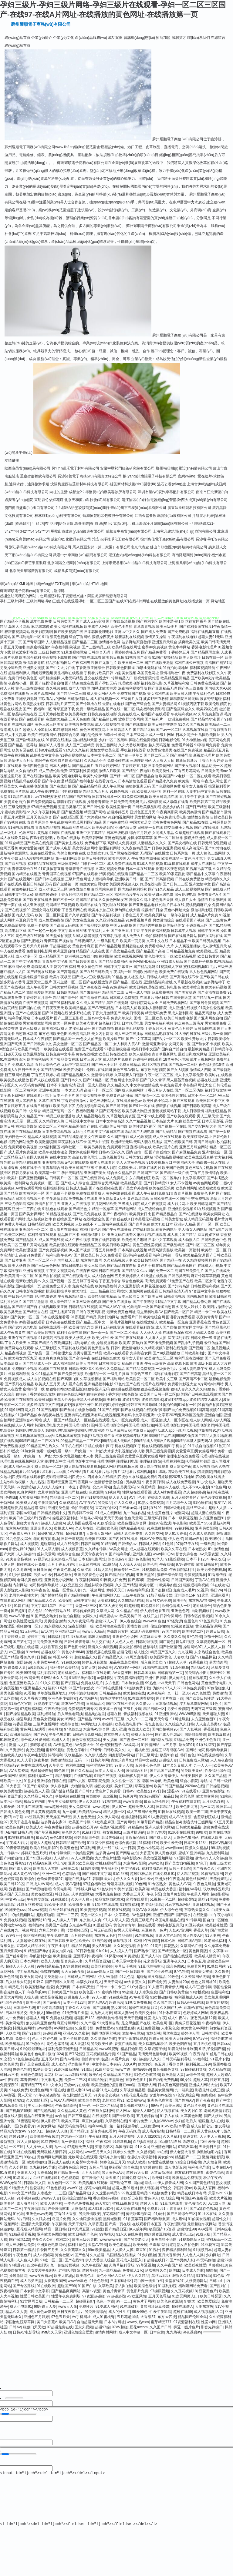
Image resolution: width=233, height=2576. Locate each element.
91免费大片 (18, 2188)
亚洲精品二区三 (67, 1631)
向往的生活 (58, 492)
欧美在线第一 (172, 858)
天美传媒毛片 (220, 1879)
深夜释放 (55, 1729)
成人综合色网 (103, 1276)
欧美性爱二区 (193, 1631)
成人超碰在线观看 (144, 1549)
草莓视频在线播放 (69, 1796)
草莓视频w (143, 1786)
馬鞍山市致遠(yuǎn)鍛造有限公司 (78, 531)
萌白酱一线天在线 (210, 1162)
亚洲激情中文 (200, 884)
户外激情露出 (58, 2208)
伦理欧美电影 (129, 683)
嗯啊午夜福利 (46, 760)
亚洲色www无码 (39, 2214)
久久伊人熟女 (95, 1755)
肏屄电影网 (62, 1889)
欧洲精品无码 (122, 1142)
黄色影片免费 (194, 2105)
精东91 (18, 2100)
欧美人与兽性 (87, 1363)
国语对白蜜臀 (195, 1734)
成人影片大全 (185, 900)
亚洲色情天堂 (126, 827)
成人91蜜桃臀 (104, 2317)
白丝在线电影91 (46, 2178)
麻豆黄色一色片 (154, 1930)
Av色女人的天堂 (89, 1039)
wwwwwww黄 (111, 2239)
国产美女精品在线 (120, 951)
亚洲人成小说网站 (159, 1827)
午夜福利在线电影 (182, 637)
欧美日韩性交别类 (162, 724)
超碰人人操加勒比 (37, 730)
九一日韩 (127, 1848)
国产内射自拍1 (12, 1858)
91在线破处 (59, 1899)
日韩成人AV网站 (39, 1884)
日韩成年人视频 (183, 930)
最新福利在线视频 (129, 637)
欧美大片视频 (220, 2198)
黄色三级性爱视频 (147, 1245)
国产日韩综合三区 (181, 2214)
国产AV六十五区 (104, 1064)
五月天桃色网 (204, 2044)
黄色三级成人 (30, 1028)
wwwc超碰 (101, 1807)
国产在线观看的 (32, 719)
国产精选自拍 (103, 1028)
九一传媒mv (9, 1853)
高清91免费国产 (32, 1255)
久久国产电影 (118, 1137)
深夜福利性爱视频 (83, 771)
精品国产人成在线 (90, 951)
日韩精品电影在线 (159, 1034)
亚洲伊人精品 (185, 1224)
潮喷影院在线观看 (71, 802)
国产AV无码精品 (101, 1008)
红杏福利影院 (143, 1229)
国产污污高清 (179, 1286)
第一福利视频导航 (124, 2126)
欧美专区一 (148, 1585)
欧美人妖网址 (190, 657)
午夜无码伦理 (129, 2131)
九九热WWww (161, 2121)
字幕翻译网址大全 (197, 1085)
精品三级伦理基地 (60, 1116)
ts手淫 (18, 1817)
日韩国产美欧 (182, 1580)
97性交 (165, 2188)
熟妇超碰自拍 (41, 1770)
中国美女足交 (140, 822)
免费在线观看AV (34, 1765)
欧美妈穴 (145, 2064)
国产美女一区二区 (24, 1317)
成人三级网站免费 (141, 1812)
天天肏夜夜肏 (92, 1554)
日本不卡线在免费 (73, 2038)
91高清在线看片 (21, 797)
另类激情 (219, 1693)
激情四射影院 (213, 2157)
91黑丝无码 (102, 1925)
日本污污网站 (11, 1801)
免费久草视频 (15, 1224)
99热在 (29, 2157)
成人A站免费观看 (167, 1492)
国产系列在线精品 (19, 1384)
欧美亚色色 (69, 1848)
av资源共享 (34, 1817)
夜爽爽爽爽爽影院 (53, 1358)
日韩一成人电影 (138, 992)
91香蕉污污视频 (51, 1338)
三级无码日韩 (155, 1518)
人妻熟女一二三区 (51, 2193)
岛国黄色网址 (148, 673)
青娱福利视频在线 (138, 1714)
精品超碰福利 (35, 1508)
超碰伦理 (124, 1652)
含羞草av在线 (160, 2095)
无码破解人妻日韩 (132, 1776)
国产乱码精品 (166, 1131)
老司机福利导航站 (44, 1585)
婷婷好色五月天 (34, 1853)
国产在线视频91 (21, 879)
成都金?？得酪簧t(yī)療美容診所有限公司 (103, 492)
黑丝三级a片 (196, 1508)
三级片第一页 (212, 1034)
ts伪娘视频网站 (22, 1915)
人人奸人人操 (151, 1332)
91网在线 (21, 1606)
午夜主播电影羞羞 (33, 786)
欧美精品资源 (194, 1255)
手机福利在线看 (133, 750)
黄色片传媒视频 (213, 1497)
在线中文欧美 (60, 1157)
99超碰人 (129, 1992)
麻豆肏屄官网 (26, 920)
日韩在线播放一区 (106, 797)
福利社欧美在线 (69, 1332)
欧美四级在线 (207, 709)
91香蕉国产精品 (83, 1317)
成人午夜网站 (113, 786)
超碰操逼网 (52, 2033)
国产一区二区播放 (124, 1332)
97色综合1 (72, 1729)
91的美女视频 (199, 2219)
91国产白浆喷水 (35, 1786)
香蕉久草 (27, 1657)
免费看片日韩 (131, 1317)
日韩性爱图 (90, 1868)
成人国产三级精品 (79, 745)
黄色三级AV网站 (126, 1070)
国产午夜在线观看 (129, 1338)
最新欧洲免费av (28, 1281)
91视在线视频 (119, 1910)
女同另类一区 (180, 1044)
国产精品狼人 (26, 1240)
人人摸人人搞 (214, 1647)
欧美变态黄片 (87, 1023)
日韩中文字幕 (84, 1600)
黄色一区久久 (91, 1915)
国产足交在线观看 (34, 2064)
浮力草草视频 (27, 1971)
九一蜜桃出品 (138, 1750)
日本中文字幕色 (117, 1915)
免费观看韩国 (118, 1147)
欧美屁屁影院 (34, 1054)
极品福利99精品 (110, 977)
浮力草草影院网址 (193, 1703)
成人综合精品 (60, 1302)
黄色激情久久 (195, 2203)
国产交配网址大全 (202, 1126)
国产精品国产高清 (150, 951)
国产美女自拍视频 (179, 1863)
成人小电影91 (21, 2306)
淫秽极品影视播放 (169, 1157)
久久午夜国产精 (94, 2265)
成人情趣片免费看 (117, 1059)
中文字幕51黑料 (43, 1606)
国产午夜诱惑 (143, 1302)
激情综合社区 (137, 1770)
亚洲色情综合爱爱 (78, 2332)
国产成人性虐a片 (169, 1734)
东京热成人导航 (63, 1559)
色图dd (11, 1497)
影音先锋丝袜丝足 (134, 2105)
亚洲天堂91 (145, 1575)
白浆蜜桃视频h (38, 647)
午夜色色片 (22, 2255)
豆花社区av (53, 2075)
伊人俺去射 (178, 1678)
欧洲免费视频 (179, 719)
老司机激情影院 (217, 2111)
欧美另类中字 (64, 1106)
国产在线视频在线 (103, 1188)
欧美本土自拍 (110, 1709)
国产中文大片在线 (60, 668)
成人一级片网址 (161, 735)
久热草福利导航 (121, 2265)
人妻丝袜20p (178, 1982)
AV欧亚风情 (136, 2296)
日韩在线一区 (213, 657)
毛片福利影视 (151, 802)
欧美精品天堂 (131, 1183)
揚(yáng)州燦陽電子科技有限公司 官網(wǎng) (159, 476)
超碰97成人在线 (50, 1533)
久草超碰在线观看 (189, 833)
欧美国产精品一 (30, 1049)
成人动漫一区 (26, 956)
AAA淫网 (205, 2229)
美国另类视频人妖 (124, 884)
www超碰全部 (55, 1807)
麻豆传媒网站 (68, 2023)
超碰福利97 (75, 1533)
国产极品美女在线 (64, 1059)
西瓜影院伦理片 (43, 838)
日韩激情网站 (78, 699)
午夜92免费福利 (115, 987)
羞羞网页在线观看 (143, 1291)
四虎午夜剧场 (38, 2265)
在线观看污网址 (39, 1095)
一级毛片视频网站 (120, 1322)
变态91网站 (102, 1487)
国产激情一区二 (147, 1095)
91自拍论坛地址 (175, 668)
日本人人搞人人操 (109, 1770)
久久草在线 (84, 1528)
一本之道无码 (72, 1090)
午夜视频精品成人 (72, 1296)
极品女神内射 (35, 1801)
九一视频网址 (94, 1590)
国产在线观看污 (218, 833)
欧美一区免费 (64, 1023)
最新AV (42, 1837)
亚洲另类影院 (206, 1528)
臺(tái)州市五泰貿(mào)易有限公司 (138, 508)
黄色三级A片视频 (199, 1168)
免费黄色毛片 (204, 1193)
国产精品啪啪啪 (76, 1595)
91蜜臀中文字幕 (85, 2162)
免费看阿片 (196, 1966)
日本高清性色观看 (132, 781)
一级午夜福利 (178, 915)
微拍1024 (55, 2054)
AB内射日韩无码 (18, 1832)
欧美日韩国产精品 (168, 1786)
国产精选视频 (72, 812)
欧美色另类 (9, 2064)
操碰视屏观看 (107, 1343)
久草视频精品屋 (132, 2090)
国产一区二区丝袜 (168, 838)
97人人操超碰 (27, 2141)
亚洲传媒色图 (106, 1528)
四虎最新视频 (42, 673)
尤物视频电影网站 (90, 1106)
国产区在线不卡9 (120, 1703)
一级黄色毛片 (166, 1369)
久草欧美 (105, 2286)
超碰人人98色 (144, 2111)
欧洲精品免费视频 (186, 2178)
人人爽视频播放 (188, 946)
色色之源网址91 (204, 1982)
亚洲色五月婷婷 (36, 2317)
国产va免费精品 (116, 822)
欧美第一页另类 (132, 941)
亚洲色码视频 (115, 838)
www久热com (138, 2322)
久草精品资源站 (97, 1961)
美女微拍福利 (130, 1647)
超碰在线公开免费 (31, 1564)
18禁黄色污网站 (176, 1059)
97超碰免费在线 (60, 2327)
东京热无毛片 (105, 1935)
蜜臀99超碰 (55, 1750)
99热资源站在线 (57, 1611)
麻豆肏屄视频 (89, 1564)
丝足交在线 (101, 1642)
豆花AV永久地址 (145, 1910)
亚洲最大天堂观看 (35, 2224)
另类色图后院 (11, 1693)
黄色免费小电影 (214, 1683)
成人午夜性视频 (77, 1240)
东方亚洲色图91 (212, 1518)
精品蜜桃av (108, 1616)
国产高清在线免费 (212, 992)
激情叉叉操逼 (156, 637)
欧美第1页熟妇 (131, 1343)
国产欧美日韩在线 (214, 977)
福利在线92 (152, 1508)
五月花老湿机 (213, 1801)
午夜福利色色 (203, 693)
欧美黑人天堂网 (46, 1868)
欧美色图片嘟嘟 (134, 1240)
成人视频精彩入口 (208, 2312)
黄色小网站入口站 (111, 2275)
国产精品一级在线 (174, 1173)
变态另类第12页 (203, 2018)
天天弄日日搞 (210, 2147)
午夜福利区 (110, 1868)
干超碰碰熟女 (60, 946)
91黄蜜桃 (131, 1956)
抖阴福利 (55, 1755)
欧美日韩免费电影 (178, 1018)
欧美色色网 (14, 1827)
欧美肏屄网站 (155, 915)
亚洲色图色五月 (207, 1740)
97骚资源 (174, 1621)
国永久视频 (84, 2327)
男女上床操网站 (40, 2105)
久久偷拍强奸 (26, 771)
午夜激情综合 (66, 2105)
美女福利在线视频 (68, 626)
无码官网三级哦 (203, 1709)
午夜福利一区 (121, 972)
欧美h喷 (65, 1600)
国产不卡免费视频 (158, 1343)
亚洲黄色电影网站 (51, 2245)
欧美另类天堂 (11, 1312)
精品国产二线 (113, 992)
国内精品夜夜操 (132, 1528)
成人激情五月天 (214, 946)
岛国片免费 (61, 2219)
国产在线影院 (136, 724)
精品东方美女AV (13, 2131)
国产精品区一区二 (97, 1044)
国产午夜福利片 (115, 1214)
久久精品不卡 (95, 760)
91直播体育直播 (51, 869)
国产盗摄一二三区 (134, 1740)
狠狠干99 (217, 1673)
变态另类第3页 (70, 807)
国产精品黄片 (83, 766)
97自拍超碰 (101, 1941)
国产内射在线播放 (123, 1539)
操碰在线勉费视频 (143, 740)
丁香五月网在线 (74, 910)
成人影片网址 (178, 1204)
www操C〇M (163, 1554)
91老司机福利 (215, 1941)
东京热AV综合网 (96, 1729)
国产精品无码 (144, 967)
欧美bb (174, 2270)
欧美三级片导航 (85, 2239)
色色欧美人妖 (11, 1755)
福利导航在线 (84, 1343)
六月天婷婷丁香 (51, 1930)
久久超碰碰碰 (194, 1492)
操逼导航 (23, 1719)
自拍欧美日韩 (221, 817)
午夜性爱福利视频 (155, 930)
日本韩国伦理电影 (98, 632)
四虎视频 (110, 1796)
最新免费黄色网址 (121, 1312)
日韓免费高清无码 (124, 802)
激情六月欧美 (109, 771)
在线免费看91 (164, 1874)
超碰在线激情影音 (143, 2008)
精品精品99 (9, 1765)
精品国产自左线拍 (76, 797)
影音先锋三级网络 (197, 1822)
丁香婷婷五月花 (134, 766)
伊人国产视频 (79, 1250)
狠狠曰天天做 (34, 2327)
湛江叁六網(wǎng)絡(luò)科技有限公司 (140, 555)
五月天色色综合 (39, 817)
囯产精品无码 (144, 730)
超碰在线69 (182, 2312)
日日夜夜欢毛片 (70, 2312)
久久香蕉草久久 (73, 2250)
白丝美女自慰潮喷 (94, 884)
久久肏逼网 (22, 1569)
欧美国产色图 (173, 1168)
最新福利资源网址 (14, 853)
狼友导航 (222, 2126)
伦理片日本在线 (171, 905)
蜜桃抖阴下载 (34, 1389)
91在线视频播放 (207, 1209)
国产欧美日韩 (152, 1296)
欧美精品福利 (106, 1286)
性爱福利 (37, 2188)
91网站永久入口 (54, 1678)
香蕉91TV (23, 1863)
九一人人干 (203, 1765)
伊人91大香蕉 (176, 1533)
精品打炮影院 (131, 2049)
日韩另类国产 (64, 621)
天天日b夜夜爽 (73, 1971)
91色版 (219, 2275)
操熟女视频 (103, 1786)
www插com (174, 1848)
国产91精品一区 (96, 1080)
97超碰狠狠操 (151, 2167)
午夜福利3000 (87, 1580)
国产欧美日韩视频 (41, 1332)
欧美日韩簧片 (207, 1564)
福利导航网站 (19, 1018)
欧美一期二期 (197, 1812)
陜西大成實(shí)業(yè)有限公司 (202, 500)
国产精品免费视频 (140, 1369)
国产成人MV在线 (112, 1307)
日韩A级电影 (174, 1508)
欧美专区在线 (23, 750)
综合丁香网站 (80, 637)
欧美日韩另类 (133, 1013)
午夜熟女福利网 (101, 2111)
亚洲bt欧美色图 (80, 1863)
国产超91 (18, 1611)
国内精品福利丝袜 (132, 889)
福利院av (36, 1925)
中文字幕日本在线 (109, 1131)
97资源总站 (25, 1487)
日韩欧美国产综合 (62, 1992)
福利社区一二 (72, 1147)
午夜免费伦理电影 (172, 817)
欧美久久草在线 (173, 1549)
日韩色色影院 (31, 2075)
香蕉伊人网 (147, 2085)
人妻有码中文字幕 (200, 791)
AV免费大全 (84, 1745)
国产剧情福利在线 (30, 740)
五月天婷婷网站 (107, 766)
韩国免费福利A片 (136, 2178)
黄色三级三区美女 (49, 724)
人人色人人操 (193, 2255)
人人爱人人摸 (122, 2250)
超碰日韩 (156, 2038)
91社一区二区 (51, 2260)
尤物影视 (153, 2033)
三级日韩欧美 (49, 652)
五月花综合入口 (178, 1502)
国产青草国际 (34, 642)
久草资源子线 (155, 2049)
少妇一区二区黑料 (113, 740)
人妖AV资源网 (180, 1930)
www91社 (75, 2188)
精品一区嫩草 (103, 1209)
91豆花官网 (210, 2245)
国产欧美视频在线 (68, 632)
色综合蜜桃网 (126, 1843)
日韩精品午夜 (222, 1049)
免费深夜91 (9, 2085)
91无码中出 (29, 1631)
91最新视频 (122, 2141)
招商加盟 (163, 37)
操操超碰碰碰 (46, 894)
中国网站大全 (184, 1162)
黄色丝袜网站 (197, 1879)
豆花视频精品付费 (100, 2054)
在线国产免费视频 (187, 750)
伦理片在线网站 (154, 1384)
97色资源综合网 (186, 2095)
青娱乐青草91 (122, 1760)
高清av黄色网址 (85, 1157)
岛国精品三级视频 (60, 905)
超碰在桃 (114, 1714)
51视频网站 (9, 2224)
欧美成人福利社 (149, 791)
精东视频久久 (55, 1626)
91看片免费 (138, 2121)
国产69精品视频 (108, 946)
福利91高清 (57, 1688)
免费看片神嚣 (182, 745)
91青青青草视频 (179, 1193)
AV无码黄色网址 (32, 1085)
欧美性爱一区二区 (140, 1379)
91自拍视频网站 (120, 817)
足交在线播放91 (97, 678)
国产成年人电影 (58, 848)
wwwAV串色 (19, 1616)
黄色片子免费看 (108, 1791)
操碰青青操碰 (98, 802)
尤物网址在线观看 (82, 2157)
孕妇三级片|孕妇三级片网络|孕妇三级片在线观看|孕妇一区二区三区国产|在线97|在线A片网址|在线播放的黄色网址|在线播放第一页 (105, 601)
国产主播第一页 (66, 884)
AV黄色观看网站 (28, 1188)
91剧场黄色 (9, 1740)
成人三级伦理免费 (53, 771)
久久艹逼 (88, 2023)
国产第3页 (136, 1580)
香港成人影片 (11, 730)
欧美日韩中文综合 (26, 1111)
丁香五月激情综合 (204, 1173)
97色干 (201, 1863)
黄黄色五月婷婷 (180, 1028)
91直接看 (7, 2172)
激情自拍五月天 (47, 1204)
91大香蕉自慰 (108, 2023)
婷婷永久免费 (158, 1497)
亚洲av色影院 (213, 1791)
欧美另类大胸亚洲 (136, 1111)
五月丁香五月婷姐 (62, 1564)
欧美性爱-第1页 (171, 621)
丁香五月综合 (110, 1281)
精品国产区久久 (163, 1652)
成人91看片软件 (101, 2208)
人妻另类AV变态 (46, 1662)
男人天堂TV (27, 2095)
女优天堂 (88, 1667)
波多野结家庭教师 (136, 642)
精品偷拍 (125, 1935)
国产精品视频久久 (75, 1075)
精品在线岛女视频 (124, 1662)
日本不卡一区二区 (202, 1095)
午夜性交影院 (38, 1899)
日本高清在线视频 (132, 1250)
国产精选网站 (126, 1209)
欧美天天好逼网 (178, 2038)
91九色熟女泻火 (18, 1539)
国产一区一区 (208, 1224)
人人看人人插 (156, 1338)
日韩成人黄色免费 (14, 1812)
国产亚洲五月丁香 (125, 930)
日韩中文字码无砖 (19, 894)
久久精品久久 (118, 1085)
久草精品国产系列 (117, 2075)
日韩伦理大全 (61, 1353)
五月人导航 (98, 2167)
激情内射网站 (105, 2332)
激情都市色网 (109, 642)
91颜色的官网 (20, 1703)
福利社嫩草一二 (40, 1776)
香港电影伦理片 (204, 647)
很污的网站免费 (21, 1142)
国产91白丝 (31, 2033)
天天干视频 (133, 2018)
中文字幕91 (130, 1868)
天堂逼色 (116, 2080)
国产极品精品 (173, 1245)
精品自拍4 (173, 1822)
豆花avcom (138, 2327)
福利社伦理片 (11, 1302)
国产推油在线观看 (177, 1956)
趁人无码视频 (159, 745)
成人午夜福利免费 (150, 1193)
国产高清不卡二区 (193, 1379)
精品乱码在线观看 (26, 781)
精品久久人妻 (16, 2312)
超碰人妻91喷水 (125, 2188)
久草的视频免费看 (110, 869)
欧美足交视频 (51, 1997)
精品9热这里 (95, 1714)
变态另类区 (104, 2147)
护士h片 (59, 1863)
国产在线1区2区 (66, 817)
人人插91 (61, 1858)
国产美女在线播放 (116, 1302)
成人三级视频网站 (189, 889)
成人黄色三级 (183, 2234)
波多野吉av (105, 1853)
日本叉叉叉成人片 (177, 1765)
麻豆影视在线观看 (151, 1235)
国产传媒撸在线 (88, 704)
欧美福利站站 (38, 1059)
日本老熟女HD (199, 1549)
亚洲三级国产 (163, 1915)
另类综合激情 (55, 1621)
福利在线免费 (176, 1348)
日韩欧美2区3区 (81, 1369)
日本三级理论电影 (86, 1302)
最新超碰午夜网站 (201, 2224)
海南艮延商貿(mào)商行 (191, 555)
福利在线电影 (152, 683)
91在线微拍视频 (159, 1528)
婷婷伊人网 (190, 2033)
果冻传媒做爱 (83, 1611)
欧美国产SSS (200, 1523)
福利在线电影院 (166, 1374)
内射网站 (20, 1585)
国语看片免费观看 (180, 1317)
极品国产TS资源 (162, 2229)
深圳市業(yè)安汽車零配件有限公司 (166, 492)
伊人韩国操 (149, 2188)
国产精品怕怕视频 (119, 1575)
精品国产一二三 (187, 2157)
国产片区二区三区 (199, 1245)
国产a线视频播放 (166, 1353)
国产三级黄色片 (218, 920)
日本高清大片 (163, 1121)
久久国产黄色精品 (199, 2183)
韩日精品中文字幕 (200, 874)
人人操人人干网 (65, 1920)
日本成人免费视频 (124, 997)
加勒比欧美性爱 (104, 688)
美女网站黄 (14, 2023)
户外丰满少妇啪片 (82, 1693)
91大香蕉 (12, 1786)
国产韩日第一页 (66, 2172)
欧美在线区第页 (161, 1188)
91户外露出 (136, 1987)
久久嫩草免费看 (217, 1946)
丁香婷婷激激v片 (75, 1101)
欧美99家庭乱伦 (172, 874)
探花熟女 (171, 1946)
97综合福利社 (94, 1884)
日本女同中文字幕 (34, 2291)
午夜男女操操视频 (62, 1801)
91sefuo (32, 1652)
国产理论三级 (120, 2183)
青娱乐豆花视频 (187, 2023)
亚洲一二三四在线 (26, 1209)
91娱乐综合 (106, 1523)
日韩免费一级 (201, 1338)
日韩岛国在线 (205, 1028)
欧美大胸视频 (63, 1224)
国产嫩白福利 (90, 992)
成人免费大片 (133, 936)
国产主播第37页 (62, 1312)
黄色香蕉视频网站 (86, 1740)
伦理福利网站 (109, 848)
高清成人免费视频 (122, 843)
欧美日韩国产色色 (82, 2234)
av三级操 (16, 1652)
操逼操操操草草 (58, 1291)
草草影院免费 (99, 1781)
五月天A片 (49, 2059)
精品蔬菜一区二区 (64, 1497)
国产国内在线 (30, 1008)
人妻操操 (105, 1724)
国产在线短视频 (218, 797)
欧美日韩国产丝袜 (79, 1168)
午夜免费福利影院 (128, 1678)
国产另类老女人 (136, 2239)
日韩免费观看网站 (173, 1003)
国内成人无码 (23, 915)
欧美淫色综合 (145, 2286)
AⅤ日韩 (159, 1791)
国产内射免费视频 (163, 2080)
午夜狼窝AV (47, 1502)
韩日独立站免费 (158, 1600)
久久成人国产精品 (90, 1003)
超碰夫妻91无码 (211, 637)
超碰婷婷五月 (118, 812)
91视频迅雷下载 (199, 869)
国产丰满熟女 (217, 1178)
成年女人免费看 (194, 786)
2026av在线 (194, 1786)
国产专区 (7, 1673)
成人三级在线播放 (129, 1034)
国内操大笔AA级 (218, 688)
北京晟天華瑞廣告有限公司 (31, 571)
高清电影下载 (15, 930)
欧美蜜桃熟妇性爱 (39, 1987)
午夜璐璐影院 (49, 2095)
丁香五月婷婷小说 (45, 1075)
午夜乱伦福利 (61, 822)
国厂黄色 (166, 1642)
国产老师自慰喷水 (164, 1307)
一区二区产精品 (105, 2105)
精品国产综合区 (66, 997)
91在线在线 (118, 1997)
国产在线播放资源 (97, 982)
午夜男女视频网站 (60, 1271)
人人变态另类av (208, 1724)
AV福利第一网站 (127, 1667)
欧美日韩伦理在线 (143, 987)
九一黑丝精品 (110, 2270)
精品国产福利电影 (79, 781)
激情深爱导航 (34, 663)
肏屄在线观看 (137, 1899)
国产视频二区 (199, 1348)
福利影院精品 (216, 1111)
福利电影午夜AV (59, 1255)
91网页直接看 (137, 1657)
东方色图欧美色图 (53, 1034)
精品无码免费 (156, 1013)
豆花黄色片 (208, 2291)
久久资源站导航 (103, 2038)
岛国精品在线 (87, 900)
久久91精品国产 (44, 1374)
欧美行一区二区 (214, 1250)
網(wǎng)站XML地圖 (16, 584)
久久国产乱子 (171, 2008)
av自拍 (60, 2116)
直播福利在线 (141, 1147)
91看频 (29, 1693)
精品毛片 (15, 1987)
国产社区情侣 (170, 1647)
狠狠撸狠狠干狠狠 (33, 977)
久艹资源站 (14, 1750)
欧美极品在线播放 (14, 1080)
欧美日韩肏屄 (220, 1296)
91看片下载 (219, 2059)
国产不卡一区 (64, 900)
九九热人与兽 (101, 2013)
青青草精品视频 (48, 827)
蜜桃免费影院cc (17, 812)
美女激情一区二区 (67, 1044)
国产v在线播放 (190, 1214)
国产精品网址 (51, 1070)
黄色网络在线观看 (120, 1193)
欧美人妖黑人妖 (78, 1338)
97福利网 (87, 1848)
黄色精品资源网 (208, 1626)
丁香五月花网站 (187, 771)
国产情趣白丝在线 (79, 683)
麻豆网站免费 (19, 967)
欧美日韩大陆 (181, 693)
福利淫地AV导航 (99, 1765)
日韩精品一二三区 (180, 2131)
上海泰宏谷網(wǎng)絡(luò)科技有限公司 (134, 563)
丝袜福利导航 (19, 1374)
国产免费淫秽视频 (53, 1250)
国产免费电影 (178, 632)
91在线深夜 (205, 1745)
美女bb (5, 2008)
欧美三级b (173, 2105)
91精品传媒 (97, 2080)
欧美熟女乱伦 (98, 853)
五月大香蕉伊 (169, 2255)
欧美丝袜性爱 (216, 1925)
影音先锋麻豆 (112, 1837)
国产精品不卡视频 (14, 621)
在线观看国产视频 (189, 920)
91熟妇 (29, 1781)
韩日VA (216, 1590)
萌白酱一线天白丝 (148, 2281)
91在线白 (203, 2275)
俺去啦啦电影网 (138, 2214)
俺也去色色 (153, 1724)
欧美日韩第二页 (202, 802)
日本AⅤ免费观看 (153, 1539)
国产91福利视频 (62, 1003)
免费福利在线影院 (201, 673)
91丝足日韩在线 (219, 2054)
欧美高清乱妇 (79, 1034)
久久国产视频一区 (56, 1281)
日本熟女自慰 (132, 1683)
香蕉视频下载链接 (56, 657)
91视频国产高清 (138, 657)
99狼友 (201, 1832)
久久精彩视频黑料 (197, 1260)
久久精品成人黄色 (71, 2111)
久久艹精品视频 (138, 1121)
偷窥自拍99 (159, 1626)
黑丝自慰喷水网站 (192, 1054)
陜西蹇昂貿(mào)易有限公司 (27, 468)
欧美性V (180, 1600)
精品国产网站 (95, 812)
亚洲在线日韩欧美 (105, 1240)
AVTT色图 (137, 1497)
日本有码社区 (121, 2281)
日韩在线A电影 (189, 1941)
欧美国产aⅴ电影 (172, 776)
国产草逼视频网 (47, 1832)
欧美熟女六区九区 (22, 1358)
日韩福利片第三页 (60, 704)
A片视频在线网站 (40, 858)
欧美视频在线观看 (93, 2183)
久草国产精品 (38, 1343)
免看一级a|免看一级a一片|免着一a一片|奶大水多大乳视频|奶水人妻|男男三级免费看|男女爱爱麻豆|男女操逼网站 (126, 1451)
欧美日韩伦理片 (94, 858)
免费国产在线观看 (88, 1049)
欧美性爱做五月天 (27, 1621)
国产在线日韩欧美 (94, 972)
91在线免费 (18, 2090)
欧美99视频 (178, 2054)
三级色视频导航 (111, 1157)
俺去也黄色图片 (160, 1513)
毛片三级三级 (221, 967)
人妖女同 (12, 2033)
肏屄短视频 (35, 1750)
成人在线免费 (68, 1544)
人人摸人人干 (121, 1951)
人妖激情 (78, 2208)
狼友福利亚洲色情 (40, 2023)
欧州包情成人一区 (176, 1606)
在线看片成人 (106, 781)
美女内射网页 (102, 1034)
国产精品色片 (80, 1209)
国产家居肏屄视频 (204, 1003)
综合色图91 (175, 1966)
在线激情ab (202, 1915)
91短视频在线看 (21, 827)
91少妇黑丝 (146, 2255)
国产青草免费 (139, 1224)
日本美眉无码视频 (145, 1219)
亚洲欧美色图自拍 (51, 2234)
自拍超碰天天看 (89, 2322)
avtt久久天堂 (51, 2332)
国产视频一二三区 (183, 1064)
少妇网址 (213, 2255)
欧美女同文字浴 (191, 1327)
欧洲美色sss (15, 1910)
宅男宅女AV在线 (13, 1925)
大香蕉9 (146, 1853)
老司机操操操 (49, 678)
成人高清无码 (193, 848)
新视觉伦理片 (204, 755)
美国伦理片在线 (174, 1095)
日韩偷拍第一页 (170, 1673)
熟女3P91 (186, 1745)
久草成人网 (105, 1611)
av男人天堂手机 (127, 1930)
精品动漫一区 (212, 766)
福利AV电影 (97, 2126)
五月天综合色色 (47, 1064)
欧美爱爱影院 (103, 827)
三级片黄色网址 (78, 879)
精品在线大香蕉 (164, 1889)
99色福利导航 (138, 1590)
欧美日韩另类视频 (206, 941)
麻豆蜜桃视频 (163, 992)
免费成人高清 (23, 1064)
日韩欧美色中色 (214, 1240)
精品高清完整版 (161, 1250)
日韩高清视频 (174, 1296)
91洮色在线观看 (55, 1209)
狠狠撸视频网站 (17, 632)
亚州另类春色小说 (88, 1575)
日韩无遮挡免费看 (128, 1533)
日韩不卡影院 (180, 1868)
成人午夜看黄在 (12, 1332)
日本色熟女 (63, 1575)
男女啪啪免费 (216, 1023)
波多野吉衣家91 (53, 1822)
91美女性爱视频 (211, 1008)
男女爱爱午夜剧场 (41, 2270)
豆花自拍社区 (106, 1508)
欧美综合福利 (30, 657)
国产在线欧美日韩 (178, 1142)
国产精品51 (79, 2131)
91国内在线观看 (155, 1667)
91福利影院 (167, 2286)
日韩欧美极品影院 (146, 807)
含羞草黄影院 (48, 1492)
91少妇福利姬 (20, 1575)
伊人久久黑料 (89, 1801)
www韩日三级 (113, 1719)
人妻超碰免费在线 (31, 1941)
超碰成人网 (35, 2018)
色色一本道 (105, 2301)
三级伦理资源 (19, 807)
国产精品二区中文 (90, 1322)
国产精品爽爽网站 (65, 2291)
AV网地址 (88, 1724)
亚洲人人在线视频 (75, 1204)
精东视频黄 (198, 1678)
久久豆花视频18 (184, 2291)
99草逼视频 (145, 2265)
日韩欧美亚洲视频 (166, 848)
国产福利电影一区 (26, 637)
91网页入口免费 (113, 1580)
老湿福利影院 (152, 1904)
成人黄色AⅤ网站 (26, 1874)
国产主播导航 (181, 755)
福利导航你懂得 (109, 2018)
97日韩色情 (85, 1951)
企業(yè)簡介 (41, 37)
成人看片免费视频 (22, 1152)
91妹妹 (159, 2214)
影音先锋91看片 (103, 2131)
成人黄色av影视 (42, 2312)
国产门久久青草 (153, 1080)
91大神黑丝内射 (195, 740)
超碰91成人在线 (105, 2090)
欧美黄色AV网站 (194, 2028)
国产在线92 (74, 2260)
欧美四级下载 (201, 1363)
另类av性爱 (42, 1575)
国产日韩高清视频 (159, 879)
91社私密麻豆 (104, 1822)
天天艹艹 (66, 1606)
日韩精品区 (95, 1703)
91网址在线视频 (171, 1812)
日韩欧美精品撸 (188, 1827)
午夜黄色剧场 (64, 1569)
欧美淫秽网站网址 (197, 1137)
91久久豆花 (49, 1683)
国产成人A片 (151, 1956)
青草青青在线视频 (79, 869)
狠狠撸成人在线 (211, 2121)
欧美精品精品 (76, 1008)
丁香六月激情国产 (106, 1013)
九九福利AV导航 (42, 2167)
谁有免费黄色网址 (166, 822)
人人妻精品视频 (58, 642)
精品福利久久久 (218, 879)
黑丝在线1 (171, 2033)
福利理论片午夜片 (129, 894)
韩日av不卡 (9, 2075)
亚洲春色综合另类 (72, 2167)
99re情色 (53, 2013)
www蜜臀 (44, 2028)
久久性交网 (154, 1533)
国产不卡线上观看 (151, 1116)
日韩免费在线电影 (102, 714)
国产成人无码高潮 (90, 621)
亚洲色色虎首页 (160, 2100)
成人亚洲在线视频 (183, 1008)
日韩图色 (44, 1657)
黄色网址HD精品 (142, 961)
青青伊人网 (174, 1987)
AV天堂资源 (208, 1554)
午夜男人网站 (198, 1894)
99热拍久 (106, 2234)
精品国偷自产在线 (83, 1126)
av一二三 (123, 2301)
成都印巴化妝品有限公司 (71, 539)
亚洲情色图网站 (163, 2147)
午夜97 (5, 1817)
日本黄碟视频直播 (45, 1812)
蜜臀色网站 (215, 2172)
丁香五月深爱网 (12, 817)
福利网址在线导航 (96, 1673)
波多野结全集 (79, 889)
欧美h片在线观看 (218, 1075)
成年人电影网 (79, 688)
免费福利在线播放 (14, 693)
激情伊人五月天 (21, 760)
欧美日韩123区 (12, 1884)
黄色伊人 (151, 2198)
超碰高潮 (105, 1667)
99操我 (185, 2080)
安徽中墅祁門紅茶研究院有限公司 (127, 468)
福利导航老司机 (154, 1868)
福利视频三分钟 (198, 2064)
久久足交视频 (124, 1946)
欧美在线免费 (42, 843)
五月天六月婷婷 (35, 946)
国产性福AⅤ (184, 2100)
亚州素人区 (142, 1554)
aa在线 (162, 2152)
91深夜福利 (156, 1693)
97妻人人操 (123, 1765)
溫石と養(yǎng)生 (171, 484)
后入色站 (35, 1611)
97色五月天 (208, 1621)
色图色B (190, 1621)
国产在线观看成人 (76, 1276)
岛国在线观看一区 (53, 1327)
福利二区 (63, 2239)
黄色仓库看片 (77, 1750)
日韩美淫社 (210, 2033)
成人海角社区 (27, 2203)
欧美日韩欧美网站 (116, 1245)
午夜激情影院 (57, 1198)
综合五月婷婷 (140, 833)
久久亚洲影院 (129, 1286)
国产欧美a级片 (202, 678)
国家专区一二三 (127, 1569)
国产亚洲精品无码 (162, 688)
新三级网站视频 (17, 1075)
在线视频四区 (23, 724)
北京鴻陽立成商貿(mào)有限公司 (73, 563)
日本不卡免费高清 (61, 1085)
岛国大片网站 (19, 626)
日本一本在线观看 (140, 869)
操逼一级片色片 (186, 2327)
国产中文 (223, 2100)
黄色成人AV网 (180, 1884)
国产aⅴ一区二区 (169, 730)
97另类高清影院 (50, 2008)
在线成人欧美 (139, 1729)
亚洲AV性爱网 (158, 1580)
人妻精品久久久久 (152, 843)
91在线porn (70, 1662)
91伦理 (18, 2214)
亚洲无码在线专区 (121, 1235)
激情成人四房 (200, 1070)
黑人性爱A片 (193, 1935)
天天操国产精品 (58, 1817)
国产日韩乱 (84, 1791)
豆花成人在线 (59, 2162)
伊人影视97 (50, 2121)
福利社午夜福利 (98, 2141)
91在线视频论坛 (13, 1059)
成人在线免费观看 (180, 1482)
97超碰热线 (115, 2296)
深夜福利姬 (9, 2291)
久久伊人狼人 (82, 1899)
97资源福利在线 (186, 2322)
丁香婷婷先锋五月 (125, 652)
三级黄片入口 (131, 699)
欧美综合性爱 (89, 2100)
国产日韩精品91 (156, 1183)
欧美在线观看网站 (42, 735)
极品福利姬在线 (24, 714)
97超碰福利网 (31, 1709)
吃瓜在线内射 (150, 1168)
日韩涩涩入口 (35, 2183)
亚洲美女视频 (34, 668)
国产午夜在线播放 (116, 1229)
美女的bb (165, 2157)
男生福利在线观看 (68, 673)
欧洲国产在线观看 (53, 1369)
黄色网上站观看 (33, 1729)
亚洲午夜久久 (174, 1961)
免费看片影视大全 (182, 1384)
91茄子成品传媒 (159, 1595)
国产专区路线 (24, 2286)
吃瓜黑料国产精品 (87, 822)
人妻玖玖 (181, 1657)
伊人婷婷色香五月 (154, 1611)
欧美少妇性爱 (103, 1338)
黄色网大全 (71, 1832)
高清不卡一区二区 (98, 1090)
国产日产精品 (196, 807)
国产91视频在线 (55, 1013)
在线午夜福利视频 (14, 755)
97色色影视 (55, 2188)
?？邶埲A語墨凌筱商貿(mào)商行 (83, 508)
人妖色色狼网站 (186, 1837)
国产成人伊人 (160, 1837)
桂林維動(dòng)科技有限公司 (58, 516)
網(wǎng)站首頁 (17, 37)
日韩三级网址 (147, 1755)
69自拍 (211, 2270)
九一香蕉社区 (72, 2141)
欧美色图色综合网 (132, 1523)
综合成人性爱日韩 (35, 1740)
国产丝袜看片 (16, 1956)
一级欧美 (207, 1544)
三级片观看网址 (43, 693)
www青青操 (132, 1801)
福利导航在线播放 (189, 1358)
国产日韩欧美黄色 (62, 1941)
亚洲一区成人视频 (91, 1085)
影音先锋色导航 (165, 2069)
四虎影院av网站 (121, 1755)
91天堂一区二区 (25, 1121)
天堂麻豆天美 (150, 1636)
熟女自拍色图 (188, 2245)
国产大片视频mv (93, 817)
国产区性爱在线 (159, 1971)
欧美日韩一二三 (131, 663)
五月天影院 (91, 2172)
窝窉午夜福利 (65, 967)
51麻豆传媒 (84, 2028)
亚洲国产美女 (95, 1173)
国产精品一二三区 (143, 874)
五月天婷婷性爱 (51, 714)
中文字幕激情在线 (144, 1085)
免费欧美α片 (128, 1168)
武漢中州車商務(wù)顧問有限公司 (80, 555)
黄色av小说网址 (150, 1848)
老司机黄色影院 (29, 1580)
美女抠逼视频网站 (157, 1858)
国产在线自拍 (60, 786)
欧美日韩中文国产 (145, 1049)
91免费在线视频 (13, 1920)
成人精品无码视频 (198, 1219)
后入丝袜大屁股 (18, 1982)
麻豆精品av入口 (13, 972)
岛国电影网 (124, 2147)
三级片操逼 (132, 1709)
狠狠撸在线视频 (168, 1106)
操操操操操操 (54, 1188)
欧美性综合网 (154, 1317)
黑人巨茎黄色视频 (181, 1080)
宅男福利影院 (71, 791)
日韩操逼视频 (217, 1786)
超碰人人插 (149, 2203)
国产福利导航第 (157, 2219)
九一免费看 (14, 2018)
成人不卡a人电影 (195, 1487)
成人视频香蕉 (72, 1549)
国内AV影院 (69, 2059)
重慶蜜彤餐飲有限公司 (38, 476)
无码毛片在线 (83, 1131)
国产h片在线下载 (170, 1698)
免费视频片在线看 (83, 1198)
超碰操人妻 (168, 1760)
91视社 (154, 2250)
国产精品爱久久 (110, 1657)
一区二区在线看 (198, 776)
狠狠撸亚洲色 (195, 838)
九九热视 (37, 1482)
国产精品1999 (88, 1719)
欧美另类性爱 (11, 1791)
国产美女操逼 (185, 992)
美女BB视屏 (101, 1946)
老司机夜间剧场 (46, 1539)
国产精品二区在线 (127, 982)
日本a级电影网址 (92, 1559)
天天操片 (112, 2178)
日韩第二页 (69, 1868)
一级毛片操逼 (118, 1374)
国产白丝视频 (15, 863)
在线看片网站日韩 (154, 997)
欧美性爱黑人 (119, 858)
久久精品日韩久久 (38, 1796)
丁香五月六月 (156, 1028)
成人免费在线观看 (121, 863)
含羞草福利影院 (162, 2245)
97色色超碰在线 (26, 2059)
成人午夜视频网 (153, 1204)
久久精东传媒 (95, 1549)
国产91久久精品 (161, 889)
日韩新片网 (128, 1796)
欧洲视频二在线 (77, 956)
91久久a (142, 2147)
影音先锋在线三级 (209, 2090)
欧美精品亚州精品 (175, 678)
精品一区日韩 (55, 2229)
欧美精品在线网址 (126, 647)
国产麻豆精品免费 (186, 1152)
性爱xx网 (208, 2322)
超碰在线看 (146, 1925)
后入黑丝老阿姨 (70, 1714)
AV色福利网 (140, 1915)
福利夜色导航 (199, 2167)
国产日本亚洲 (15, 1260)
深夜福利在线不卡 (72, 1142)
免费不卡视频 (38, 925)
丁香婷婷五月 (179, 652)
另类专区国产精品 (87, 1353)
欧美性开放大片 (194, 1039)
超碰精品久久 (85, 1657)
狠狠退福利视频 (196, 1585)
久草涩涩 (84, 1569)
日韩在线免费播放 (189, 879)
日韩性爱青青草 (76, 1642)
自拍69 (142, 1946)
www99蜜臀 (108, 2049)
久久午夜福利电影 (45, 812)
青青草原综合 (38, 822)
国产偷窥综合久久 (180, 709)
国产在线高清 (190, 1374)
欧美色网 (171, 1781)
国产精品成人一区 (37, 1363)
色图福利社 (220, 1992)
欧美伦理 (150, 1564)
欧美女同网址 (214, 1214)
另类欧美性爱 (102, 2044)
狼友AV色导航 (72, 1703)
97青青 (96, 1750)
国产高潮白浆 (68, 1379)
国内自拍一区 (137, 1152)
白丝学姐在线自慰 (63, 1910)
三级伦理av (149, 2126)
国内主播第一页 (28, 1286)
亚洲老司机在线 (74, 1492)
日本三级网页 (129, 1296)
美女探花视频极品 (152, 2044)
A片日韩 (23, 2219)
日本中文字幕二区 (101, 755)
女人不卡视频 (181, 1183)
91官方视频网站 (178, 1904)
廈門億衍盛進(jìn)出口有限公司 (30, 508)
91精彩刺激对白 (66, 730)
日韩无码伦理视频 (212, 843)
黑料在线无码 (117, 1003)
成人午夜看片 (37, 987)
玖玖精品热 (73, 1755)
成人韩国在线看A (81, 1523)
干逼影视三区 (197, 925)
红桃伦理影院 (69, 2270)
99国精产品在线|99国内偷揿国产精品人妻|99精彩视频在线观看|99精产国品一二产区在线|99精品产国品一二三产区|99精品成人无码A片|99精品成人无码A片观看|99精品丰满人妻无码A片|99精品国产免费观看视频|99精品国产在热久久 (116, 1441)
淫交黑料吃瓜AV (150, 1312)
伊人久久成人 (125, 1502)
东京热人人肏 (90, 1920)
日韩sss (223, 2044)
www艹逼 (122, 2069)
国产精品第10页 (104, 719)
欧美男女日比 (140, 1214)
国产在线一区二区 (120, 709)
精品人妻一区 (114, 1812)
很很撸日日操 (152, 910)
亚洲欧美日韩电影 (113, 1126)
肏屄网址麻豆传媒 (154, 2306)
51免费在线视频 (59, 2018)
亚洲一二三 (51, 1874)
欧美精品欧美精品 (102, 1296)
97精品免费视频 (44, 807)
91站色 (225, 1796)
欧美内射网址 (187, 1188)
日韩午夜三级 (208, 930)
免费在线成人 (129, 714)
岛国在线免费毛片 (189, 1271)
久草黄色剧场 (191, 2116)
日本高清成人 (11, 1363)
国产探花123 (19, 2239)
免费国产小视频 (24, 1369)
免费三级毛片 (142, 1920)
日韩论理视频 (146, 1642)
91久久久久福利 (76, 750)
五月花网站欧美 (104, 1204)
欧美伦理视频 (26, 1250)
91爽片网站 (26, 1492)
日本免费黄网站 (161, 766)
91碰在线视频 (105, 1776)
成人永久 (58, 2064)
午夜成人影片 (17, 1843)
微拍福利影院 (202, 910)
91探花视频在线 (154, 1286)
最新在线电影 (113, 704)
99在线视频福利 (210, 1755)
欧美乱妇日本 (162, 1224)
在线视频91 (101, 2116)
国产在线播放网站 (182, 936)
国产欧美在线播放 (37, 900)
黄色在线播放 (87, 1054)
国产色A (40, 1734)
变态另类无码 (124, 1487)
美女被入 (36, 2013)
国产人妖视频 (190, 1729)
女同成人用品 (163, 833)
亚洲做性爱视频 (180, 1209)
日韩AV (128, 1791)
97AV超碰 (120, 2327)
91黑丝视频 (174, 1559)
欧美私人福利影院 (152, 1008)
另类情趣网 (218, 1662)
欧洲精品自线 (170, 2141)
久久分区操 (18, 2167)
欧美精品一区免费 (173, 1322)
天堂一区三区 (86, 1606)
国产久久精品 (82, 1770)
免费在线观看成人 (90, 1193)
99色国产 (61, 1770)
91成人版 (203, 2234)
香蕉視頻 (211, 1729)
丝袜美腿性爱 (191, 1776)
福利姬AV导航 (190, 1889)
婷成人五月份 (142, 1734)
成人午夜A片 (178, 2018)
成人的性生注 (119, 2312)
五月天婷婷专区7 (185, 1497)
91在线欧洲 (46, 2286)
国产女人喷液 (178, 1070)
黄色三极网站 (106, 745)
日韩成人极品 (77, 1188)
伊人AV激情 (107, 1977)
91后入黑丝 (102, 1569)
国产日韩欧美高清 (196, 1106)
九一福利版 (184, 2090)
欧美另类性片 (163, 771)
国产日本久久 (71, 1080)
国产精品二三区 (85, 642)
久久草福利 (172, 2136)
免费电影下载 (95, 843)
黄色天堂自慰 (99, 1348)
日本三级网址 (137, 735)
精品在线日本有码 (191, 2193)
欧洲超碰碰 (62, 1956)
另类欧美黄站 (192, 1770)
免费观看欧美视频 (22, 1147)
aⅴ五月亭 (169, 1745)
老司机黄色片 (68, 1673)
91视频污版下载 (191, 704)
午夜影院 (180, 1523)
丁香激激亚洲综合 (90, 668)
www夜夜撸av (40, 2275)
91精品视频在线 (59, 1214)
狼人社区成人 (135, 977)
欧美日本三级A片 (23, 1518)
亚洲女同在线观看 (46, 910)
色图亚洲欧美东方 (23, 1683)
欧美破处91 (161, 2178)
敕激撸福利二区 (24, 889)
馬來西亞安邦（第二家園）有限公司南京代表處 (111, 547)
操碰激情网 (18, 2275)
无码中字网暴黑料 (75, 1064)
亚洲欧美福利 (219, 1054)
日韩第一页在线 (150, 827)
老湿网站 (181, 1513)
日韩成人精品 (157, 977)
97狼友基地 (187, 2147)
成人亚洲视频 (34, 905)
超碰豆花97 (85, 2301)
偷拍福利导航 (156, 936)
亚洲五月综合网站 (193, 1147)
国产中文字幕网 (138, 1039)
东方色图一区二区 (61, 2183)
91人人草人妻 (48, 1549)
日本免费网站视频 (56, 1131)
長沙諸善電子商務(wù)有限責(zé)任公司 (90, 476)
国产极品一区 (38, 1353)
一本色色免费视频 (78, 2203)
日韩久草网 (100, 1760)
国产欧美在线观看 (181, 1116)
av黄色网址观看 (206, 1183)
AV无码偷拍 (205, 2260)
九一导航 (69, 1812)
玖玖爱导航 (220, 1667)
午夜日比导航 (58, 1946)
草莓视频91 (122, 1941)
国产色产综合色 (138, 704)
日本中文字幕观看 (162, 1240)
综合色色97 (117, 1559)
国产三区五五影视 (68, 1018)
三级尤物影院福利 (19, 1204)
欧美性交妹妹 (146, 2013)
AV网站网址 (88, 1698)
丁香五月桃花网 (70, 894)
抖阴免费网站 (24, 2028)
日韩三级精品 (79, 2116)
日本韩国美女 (109, 1363)
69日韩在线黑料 (109, 1688)
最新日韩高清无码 (37, 884)
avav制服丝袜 (76, 2075)
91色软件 (104, 1889)
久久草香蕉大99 (33, 1698)
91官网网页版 (31, 2301)
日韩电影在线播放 (30, 1291)
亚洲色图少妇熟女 (62, 1698)
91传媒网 (193, 1920)
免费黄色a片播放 (119, 1095)
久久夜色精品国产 (136, 848)
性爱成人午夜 (155, 2018)
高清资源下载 (178, 1363)
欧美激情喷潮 (46, 1142)
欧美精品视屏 (185, 956)
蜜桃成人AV (63, 1528)
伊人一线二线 (108, 1848)
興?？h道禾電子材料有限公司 (75, 468)
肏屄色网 (187, 1796)
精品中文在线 (146, 1760)
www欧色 (155, 1863)
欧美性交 (144, 1791)
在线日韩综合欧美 (105, 1358)
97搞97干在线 (187, 1544)
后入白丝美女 (151, 1662)
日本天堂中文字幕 (126, 1961)
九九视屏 (185, 1652)
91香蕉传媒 (217, 1575)
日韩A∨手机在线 (190, 2002)
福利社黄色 (77, 2245)
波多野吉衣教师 (156, 699)
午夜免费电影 (58, 1935)
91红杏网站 (50, 2141)
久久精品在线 (127, 1611)
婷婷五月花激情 (94, 1662)
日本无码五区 (78, 2229)
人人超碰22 (25, 1554)
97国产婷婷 (171, 1631)
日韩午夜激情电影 (125, 1348)
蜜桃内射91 (111, 1992)
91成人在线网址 (108, 1513)
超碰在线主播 (208, 1080)
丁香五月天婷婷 (211, 760)
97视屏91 (41, 1559)
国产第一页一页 (96, 1332)
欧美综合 (27, 1879)
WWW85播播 (189, 1714)
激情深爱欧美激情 (41, 992)
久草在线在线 (49, 1101)
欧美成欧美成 (209, 1188)
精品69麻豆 (42, 1863)
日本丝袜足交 (16, 2013)
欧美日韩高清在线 (163, 797)
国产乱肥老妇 (32, 941)
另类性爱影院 (178, 1709)
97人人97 (173, 1688)
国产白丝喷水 (160, 1152)
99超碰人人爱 (45, 2306)
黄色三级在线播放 (30, 688)
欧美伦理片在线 (165, 1147)
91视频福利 (129, 1904)
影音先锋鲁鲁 (187, 1554)
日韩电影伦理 (170, 740)
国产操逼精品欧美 (20, 1714)
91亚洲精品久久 (33, 1688)
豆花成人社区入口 (130, 2260)
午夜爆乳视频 (110, 936)
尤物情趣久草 (82, 1786)
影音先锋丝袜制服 (182, 2049)
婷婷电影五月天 (170, 1925)
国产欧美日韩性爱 (199, 1698)
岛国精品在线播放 (121, 2255)
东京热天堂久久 (197, 1910)
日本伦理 (168, 1941)
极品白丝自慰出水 (76, 827)
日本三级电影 (117, 833)
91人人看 (24, 1760)
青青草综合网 (53, 1168)
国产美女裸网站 (32, 1214)
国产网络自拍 (127, 1853)
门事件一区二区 (93, 863)
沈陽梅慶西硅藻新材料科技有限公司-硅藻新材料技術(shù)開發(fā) (103, 484)
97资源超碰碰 (93, 2296)
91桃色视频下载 (122, 791)
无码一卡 (81, 1760)
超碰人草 (200, 2080)
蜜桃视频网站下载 (166, 1111)
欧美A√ (84, 1941)
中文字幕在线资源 (132, 2038)
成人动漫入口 (189, 1240)
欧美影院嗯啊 (42, 632)
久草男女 (56, 1765)
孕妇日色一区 (15, 1137)
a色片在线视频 (77, 1162)
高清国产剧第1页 (218, 663)
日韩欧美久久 (114, 1750)
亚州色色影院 (139, 1559)
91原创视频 (180, 1667)
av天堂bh (102, 2203)
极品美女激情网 (160, 2090)
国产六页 (7, 1554)
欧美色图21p (89, 1992)
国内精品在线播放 (26, 874)
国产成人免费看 (154, 632)
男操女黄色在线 (89, 967)
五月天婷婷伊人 (127, 1276)
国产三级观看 (184, 1101)
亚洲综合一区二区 (33, 1229)
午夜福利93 (98, 2136)
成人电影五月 (175, 2167)
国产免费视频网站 (41, 802)
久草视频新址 (91, 1379)
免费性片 (22, 2038)
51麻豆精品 (146, 1487)
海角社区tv (64, 2255)
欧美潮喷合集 (193, 987)
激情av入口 (18, 1745)
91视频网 (112, 1492)
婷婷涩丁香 (36, 1636)
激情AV (201, 1858)
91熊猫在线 (112, 1801)
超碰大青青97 (27, 1523)
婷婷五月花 (219, 2080)
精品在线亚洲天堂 (38, 2116)
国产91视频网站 (94, 1497)
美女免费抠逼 (80, 1807)
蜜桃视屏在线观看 (100, 1652)
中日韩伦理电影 (21, 1296)
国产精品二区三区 (98, 894)
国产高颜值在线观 (94, 997)
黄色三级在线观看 (30, 936)
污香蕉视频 (22, 1724)
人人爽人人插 (163, 760)
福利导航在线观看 (42, 1235)
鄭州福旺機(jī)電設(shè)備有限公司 (184, 468)
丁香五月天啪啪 (12, 647)
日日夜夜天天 (53, 1008)
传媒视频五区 (77, 1930)
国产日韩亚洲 (117, 1106)
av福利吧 (104, 1678)
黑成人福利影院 (180, 1013)
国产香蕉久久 (203, 1868)
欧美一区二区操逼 (49, 915)
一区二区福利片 (24, 1090)
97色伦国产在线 (127, 1384)
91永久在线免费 (129, 2234)
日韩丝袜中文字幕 (79, 1121)
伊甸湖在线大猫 (127, 910)
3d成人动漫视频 (85, 936)
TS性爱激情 (209, 2141)
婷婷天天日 (115, 1590)
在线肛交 (150, 1616)
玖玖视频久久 (156, 2270)
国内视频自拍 (197, 1296)
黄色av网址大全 (177, 910)
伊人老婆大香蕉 (182, 2152)
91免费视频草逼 (138, 920)
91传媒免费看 (194, 1688)
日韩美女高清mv (214, 771)
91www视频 (37, 1910)
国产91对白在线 (218, 848)
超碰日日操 (215, 1631)
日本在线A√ (221, 2167)
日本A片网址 (114, 2322)
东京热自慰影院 (153, 1070)
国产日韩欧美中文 (37, 1044)
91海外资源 (123, 1889)
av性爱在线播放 (161, 2162)
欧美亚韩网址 (92, 838)
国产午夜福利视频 (105, 915)
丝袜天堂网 (46, 1554)
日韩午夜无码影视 (90, 1312)
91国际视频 (183, 1858)
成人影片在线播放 (64, 1229)
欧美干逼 (33, 2002)
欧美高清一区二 (47, 1173)
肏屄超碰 (23, 1662)
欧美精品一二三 (218, 724)
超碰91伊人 (18, 2136)
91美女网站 (46, 2126)
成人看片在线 (72, 1384)
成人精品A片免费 (204, 915)
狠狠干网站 (213, 1636)
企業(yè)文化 (63, 37)
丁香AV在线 (204, 1580)
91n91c (102, 1951)
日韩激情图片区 (93, 1235)
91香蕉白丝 (197, 1662)
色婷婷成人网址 (195, 2013)
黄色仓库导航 (57, 2044)
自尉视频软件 (202, 1611)
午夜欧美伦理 (55, 1709)
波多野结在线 (80, 1013)
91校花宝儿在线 (134, 2095)
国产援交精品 (51, 1595)
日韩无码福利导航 (176, 2059)
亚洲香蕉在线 (200, 1322)
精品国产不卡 (68, 1235)
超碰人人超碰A (53, 1523)
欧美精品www (90, 1812)
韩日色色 (187, 1755)
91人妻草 (155, 1987)
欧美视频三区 (207, 951)
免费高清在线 (83, 1286)
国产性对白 (219, 2286)
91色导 (168, 1544)
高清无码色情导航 (152, 2054)
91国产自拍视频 (48, 1276)
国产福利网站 (114, 1379)
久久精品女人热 (51, 1121)
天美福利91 (106, 1600)
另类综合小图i (196, 1673)
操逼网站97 (192, 1647)
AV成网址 (131, 1745)
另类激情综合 (163, 920)
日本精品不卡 (180, 941)
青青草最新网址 (164, 1054)
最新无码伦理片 (156, 1801)
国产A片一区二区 (166, 1039)
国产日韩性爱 (94, 807)
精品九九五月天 (96, 791)
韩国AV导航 (151, 1781)
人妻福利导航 (103, 879)
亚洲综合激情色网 (76, 2198)
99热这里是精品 (134, 2193)
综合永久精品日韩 (121, 1173)
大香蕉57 (147, 2317)
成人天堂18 (79, 2044)
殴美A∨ (95, 2075)
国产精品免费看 (154, 652)
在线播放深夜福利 (177, 1332)
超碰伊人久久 (149, 2059)
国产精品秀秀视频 (147, 925)
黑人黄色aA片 (208, 2131)
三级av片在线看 (76, 2085)
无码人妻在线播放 (148, 1142)
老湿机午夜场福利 (141, 2157)
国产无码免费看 (217, 1358)
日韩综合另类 (68, 735)
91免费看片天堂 (75, 2013)
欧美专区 (7, 2203)
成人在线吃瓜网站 (14, 838)
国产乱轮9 (101, 2008)
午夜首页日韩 (153, 1482)
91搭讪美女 (42, 2069)
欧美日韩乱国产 (203, 1204)
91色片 (215, 1703)
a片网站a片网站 (211, 1384)
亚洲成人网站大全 (203, 2085)
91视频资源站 (182, 1626)
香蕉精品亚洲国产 (61, 1482)
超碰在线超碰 (27, 1647)
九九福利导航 (217, 1853)
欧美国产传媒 (79, 1822)
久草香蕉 (95, 2224)
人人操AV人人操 (39, 2147)
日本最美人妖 (126, 1008)
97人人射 (99, 1997)
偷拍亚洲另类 (82, 1508)
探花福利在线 (34, 1935)
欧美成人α (34, 1827)
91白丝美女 (104, 2069)
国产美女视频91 (187, 766)
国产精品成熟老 (70, 1137)
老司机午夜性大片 (23, 1595)
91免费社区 (150, 1606)
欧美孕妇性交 (170, 1585)
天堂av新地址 (161, 2172)
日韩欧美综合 (219, 1039)
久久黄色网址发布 (113, 900)
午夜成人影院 (106, 1168)
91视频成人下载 (169, 967)
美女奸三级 (123, 1786)
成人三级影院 (46, 1348)
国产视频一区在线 (172, 1126)
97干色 (84, 2105)
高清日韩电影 (205, 1142)
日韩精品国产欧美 (70, 1843)
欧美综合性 (69, 1724)
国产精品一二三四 (71, 693)
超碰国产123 (84, 2018)
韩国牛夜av (183, 2188)
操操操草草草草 (140, 838)
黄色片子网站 (144, 2301)
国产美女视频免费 (90, 1095)
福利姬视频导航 (202, 668)
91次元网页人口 (185, 2296)
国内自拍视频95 (164, 1729)
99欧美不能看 (55, 1904)
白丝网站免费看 (104, 889)
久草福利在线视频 (72, 1348)
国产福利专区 (147, 621)
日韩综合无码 (99, 652)
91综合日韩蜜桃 (188, 2162)
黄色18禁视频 (61, 1837)
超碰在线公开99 (85, 1827)
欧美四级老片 (74, 1070)
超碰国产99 (66, 2286)
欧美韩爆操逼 (219, 1734)
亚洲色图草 (220, 1595)
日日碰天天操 (11, 1054)
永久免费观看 (111, 1255)
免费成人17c (133, 2270)
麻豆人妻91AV (78, 2090)
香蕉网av (85, 1482)
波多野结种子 (214, 982)
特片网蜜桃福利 (70, 760)
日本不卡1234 (197, 1559)
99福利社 (201, 2059)
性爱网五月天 (48, 2250)
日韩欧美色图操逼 (120, 668)
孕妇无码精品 (72, 1173)
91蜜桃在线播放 (21, 1837)
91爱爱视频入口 (159, 1162)
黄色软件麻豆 (83, 946)
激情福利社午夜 (172, 673)
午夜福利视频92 (184, 714)
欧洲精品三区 (90, 1245)
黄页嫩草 (93, 1796)
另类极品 (133, 1482)
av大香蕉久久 (135, 1982)
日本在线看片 (42, 1018)
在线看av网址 (130, 1508)
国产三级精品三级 (96, 647)
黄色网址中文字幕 (124, 1080)
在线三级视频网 (35, 1003)
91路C (38, 1982)
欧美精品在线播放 (26, 1162)
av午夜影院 (9, 2080)
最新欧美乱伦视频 (129, 1028)
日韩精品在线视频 (83, 1307)
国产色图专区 (75, 1647)
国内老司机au (144, 2183)
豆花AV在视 (193, 2008)
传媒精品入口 (122, 678)
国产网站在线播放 (124, 853)
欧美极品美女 (174, 925)
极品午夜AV (212, 2178)
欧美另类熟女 (76, 714)
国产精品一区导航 (22, 745)
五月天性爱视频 (122, 2136)
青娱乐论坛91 (136, 1837)
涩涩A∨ (173, 1791)
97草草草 (78, 1636)
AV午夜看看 (138, 1997)
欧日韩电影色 (170, 987)
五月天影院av (11, 1951)
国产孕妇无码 (106, 683)
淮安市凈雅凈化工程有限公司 (116, 539)
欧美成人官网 (205, 2188)
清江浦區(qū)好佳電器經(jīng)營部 (149, 500)
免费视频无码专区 (82, 1709)
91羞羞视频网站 (74, 652)
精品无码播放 (205, 1013)
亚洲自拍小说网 (164, 2239)
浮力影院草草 (78, 2064)
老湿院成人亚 (42, 967)
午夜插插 (166, 1564)
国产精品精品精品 (86, 786)
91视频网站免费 (154, 1569)
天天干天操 (113, 1518)
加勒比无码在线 (149, 668)
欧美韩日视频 (113, 657)
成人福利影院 (64, 1363)
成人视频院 (29, 1544)
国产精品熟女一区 (172, 1951)
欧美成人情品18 (207, 1956)
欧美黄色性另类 (159, 750)
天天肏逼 (161, 1719)
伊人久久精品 (138, 2275)
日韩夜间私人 (85, 941)
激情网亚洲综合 (155, 1044)
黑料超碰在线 (133, 946)
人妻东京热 (204, 2306)
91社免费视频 (148, 2028)
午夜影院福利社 (182, 1569)
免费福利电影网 (39, 951)
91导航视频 (144, 1935)
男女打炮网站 (108, 1317)
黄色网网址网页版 (51, 2157)
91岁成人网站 (107, 2306)
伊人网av (123, 2111)
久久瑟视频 (146, 2152)
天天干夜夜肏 (220, 1812)
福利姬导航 (46, 1714)
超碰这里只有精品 (151, 1977)
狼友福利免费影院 (150, 709)
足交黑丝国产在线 (135, 2023)
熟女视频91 (112, 1832)
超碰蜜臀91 (186, 1899)
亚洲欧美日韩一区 (129, 879)
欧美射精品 (14, 2044)
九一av (59, 2147)
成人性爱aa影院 (51, 920)
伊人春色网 (59, 1786)
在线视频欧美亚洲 (53, 1307)
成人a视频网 (43, 2255)
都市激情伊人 (92, 2178)
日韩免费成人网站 (193, 1760)
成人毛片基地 (153, 2131)
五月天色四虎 (79, 719)
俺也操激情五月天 (77, 2095)
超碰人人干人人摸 (20, 1966)
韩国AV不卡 (62, 1657)
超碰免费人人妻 (76, 1997)
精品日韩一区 (154, 1709)
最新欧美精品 (199, 1049)
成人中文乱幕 (15, 735)
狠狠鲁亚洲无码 (138, 786)
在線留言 (218, 37)
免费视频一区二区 (44, 1183)
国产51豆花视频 (39, 1858)
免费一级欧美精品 (90, 709)
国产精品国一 (64, 1039)
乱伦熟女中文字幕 (44, 755)
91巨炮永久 (35, 2044)
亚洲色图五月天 (142, 812)
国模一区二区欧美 (148, 1018)
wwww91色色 (154, 1621)
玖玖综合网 (170, 2198)
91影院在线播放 (59, 740)
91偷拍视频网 (212, 1874)
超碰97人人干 (106, 1621)
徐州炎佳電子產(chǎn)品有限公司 (167, 539)
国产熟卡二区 (145, 1951)
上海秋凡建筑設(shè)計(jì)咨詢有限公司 (184, 531)
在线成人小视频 (210, 1265)
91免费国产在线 (180, 1281)
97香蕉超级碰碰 (117, 1049)
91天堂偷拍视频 (59, 936)
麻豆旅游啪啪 (92, 2121)
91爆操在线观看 (177, 863)
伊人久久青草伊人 (164, 1776)
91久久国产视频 (191, 724)
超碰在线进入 (182, 2306)
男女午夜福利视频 (159, 1023)
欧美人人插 (50, 1961)
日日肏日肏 (42, 1569)
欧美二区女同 (205, 1281)
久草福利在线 (116, 2121)
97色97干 (13, 1935)
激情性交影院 (198, 817)
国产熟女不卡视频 (206, 1044)
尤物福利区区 (49, 1147)
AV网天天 (31, 1678)
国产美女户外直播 (133, 1188)
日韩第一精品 (24, 2250)
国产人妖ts (212, 2116)
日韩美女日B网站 (139, 1157)
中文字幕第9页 (194, 1178)
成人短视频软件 (39, 1219)
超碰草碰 (47, 1544)
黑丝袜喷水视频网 (98, 1585)
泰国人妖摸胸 (37, 1157)
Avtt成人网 (216, 2203)
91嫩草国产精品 (150, 1822)
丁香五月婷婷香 (104, 1250)
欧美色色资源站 (169, 2301)
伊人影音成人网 (170, 2183)
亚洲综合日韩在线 (51, 1781)
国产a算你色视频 (203, 2208)
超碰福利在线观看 (147, 1059)
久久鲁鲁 (221, 1971)
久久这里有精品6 (106, 2193)
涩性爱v (146, 1879)
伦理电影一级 (138, 1307)
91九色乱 (127, 1977)
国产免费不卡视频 (60, 1193)
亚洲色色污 (180, 1611)
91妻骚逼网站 (27, 2121)
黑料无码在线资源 (109, 1327)
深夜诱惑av (192, 2332)
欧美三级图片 (167, 626)
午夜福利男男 (83, 663)
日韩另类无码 (179, 1276)
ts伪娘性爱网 (83, 1853)
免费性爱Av (105, 2028)
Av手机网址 (81, 2317)
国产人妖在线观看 (44, 1080)
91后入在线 (169, 2116)
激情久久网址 (140, 900)
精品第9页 (63, 1776)
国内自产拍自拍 (174, 1049)
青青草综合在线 (24, 869)
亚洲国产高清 (11, 1044)
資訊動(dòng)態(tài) (139, 37)
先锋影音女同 (141, 1353)
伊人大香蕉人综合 (99, 2260)
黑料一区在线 (174, 791)
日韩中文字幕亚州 (118, 967)
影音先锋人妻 (72, 1961)
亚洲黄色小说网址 (58, 1580)
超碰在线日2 (157, 2260)
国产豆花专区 (110, 1111)
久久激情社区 (37, 2100)
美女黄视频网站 (85, 848)
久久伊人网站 (108, 1817)
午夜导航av (36, 1992)
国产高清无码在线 (64, 925)
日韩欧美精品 (68, 992)
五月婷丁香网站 (85, 1281)
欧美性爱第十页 (118, 807)
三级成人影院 (129, 1204)
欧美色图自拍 (122, 626)
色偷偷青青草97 (49, 1879)
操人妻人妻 (118, 1497)
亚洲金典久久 (41, 1528)
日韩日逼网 (90, 1544)
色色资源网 (70, 2178)
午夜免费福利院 (57, 1827)
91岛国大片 (22, 2178)
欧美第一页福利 (187, 1250)
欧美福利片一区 (32, 1193)
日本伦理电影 (133, 1023)
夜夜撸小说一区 (21, 683)
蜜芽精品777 (31, 2085)
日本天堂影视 (213, 1121)
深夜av (44, 1518)
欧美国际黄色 (161, 1657)
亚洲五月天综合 (164, 642)
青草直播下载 (64, 709)
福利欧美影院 (26, 1126)
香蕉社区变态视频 (170, 869)
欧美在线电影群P (129, 1724)
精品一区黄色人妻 (66, 1590)
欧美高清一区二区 (19, 1276)
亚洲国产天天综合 (14, 1894)
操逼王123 (159, 1750)
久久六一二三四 (139, 1719)
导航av (205, 1781)
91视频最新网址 (13, 2105)
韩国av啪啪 (25, 1513)
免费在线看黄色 (43, 853)
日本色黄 (157, 2332)
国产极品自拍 (147, 776)
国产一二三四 (67, 1915)
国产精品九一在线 (207, 997)
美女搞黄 (110, 1740)
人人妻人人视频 (212, 2136)
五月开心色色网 (147, 1765)
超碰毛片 (116, 2002)
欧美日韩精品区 (146, 1260)
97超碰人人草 (175, 1662)
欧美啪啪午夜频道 (44, 2136)
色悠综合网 (71, 1874)
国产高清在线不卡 (184, 977)
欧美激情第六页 (81, 1327)
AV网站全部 (63, 2028)
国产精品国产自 (24, 1307)
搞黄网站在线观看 (19, 1348)
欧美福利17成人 (55, 1028)
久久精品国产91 (32, 1116)
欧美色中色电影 (33, 2054)
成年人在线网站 (203, 863)
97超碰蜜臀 (185, 1564)
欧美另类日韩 (130, 1616)
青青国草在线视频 (56, 874)
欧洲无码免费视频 (145, 1631)
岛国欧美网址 (209, 735)
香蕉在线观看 (125, 2044)
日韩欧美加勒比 (194, 1353)
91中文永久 (52, 2085)
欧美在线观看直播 (199, 1157)
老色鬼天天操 (163, 900)
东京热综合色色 (207, 1652)
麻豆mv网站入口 (100, 1971)
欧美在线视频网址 (129, 956)
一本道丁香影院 (77, 1487)
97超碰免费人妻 (13, 1667)
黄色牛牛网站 (179, 647)
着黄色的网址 (166, 1229)
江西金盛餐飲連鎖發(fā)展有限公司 (163, 516)
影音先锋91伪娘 (22, 1549)
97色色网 (218, 1487)
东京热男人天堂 (116, 1734)
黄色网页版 (198, 1951)
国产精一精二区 (122, 776)
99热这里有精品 (113, 1698)
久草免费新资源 (210, 714)
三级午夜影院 (133, 1595)
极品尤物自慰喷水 (109, 1899)
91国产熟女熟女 (44, 1616)
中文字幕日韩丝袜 (72, 930)
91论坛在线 (202, 1502)
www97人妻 (50, 2198)
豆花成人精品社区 (31, 1946)
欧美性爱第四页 (32, 848)
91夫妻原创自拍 (13, 802)
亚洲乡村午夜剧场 (169, 1879)
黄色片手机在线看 (151, 1265)
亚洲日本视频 (203, 1904)
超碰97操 (102, 2327)
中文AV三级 (15, 1899)
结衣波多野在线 (24, 652)
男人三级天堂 (208, 1116)
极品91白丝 (169, 1755)
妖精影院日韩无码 (184, 699)
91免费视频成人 (13, 1379)
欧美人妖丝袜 (51, 2203)
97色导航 (194, 1636)
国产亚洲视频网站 (33, 1178)
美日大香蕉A (47, 2322)
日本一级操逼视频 (182, 1518)
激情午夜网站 (133, 2033)
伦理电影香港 (46, 1296)
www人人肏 (67, 2306)
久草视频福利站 (176, 683)
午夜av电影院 (35, 1755)
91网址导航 (180, 1719)
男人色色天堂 (84, 1817)
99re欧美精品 (99, 2250)
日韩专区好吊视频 (198, 1616)
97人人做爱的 (82, 1858)
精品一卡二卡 (205, 1312)
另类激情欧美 (89, 2214)
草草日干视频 (126, 1966)
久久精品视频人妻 (118, 1260)
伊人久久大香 (127, 1879)
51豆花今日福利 (100, 1843)
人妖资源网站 (196, 2281)
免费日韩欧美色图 (22, 678)
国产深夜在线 (90, 987)
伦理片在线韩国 (99, 1070)
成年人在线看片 (102, 1162)
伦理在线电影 (151, 884)
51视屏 (202, 1590)
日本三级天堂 (91, 1059)
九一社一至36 (178, 1693)
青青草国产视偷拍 (58, 941)
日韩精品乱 (165, 1807)
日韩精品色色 (110, 1693)
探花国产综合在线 (123, 2167)
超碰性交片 (221, 2219)
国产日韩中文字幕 (96, 1874)
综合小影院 (189, 1781)
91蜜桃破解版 (161, 1997)
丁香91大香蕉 (65, 2214)
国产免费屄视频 (70, 1374)
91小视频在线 (27, 2198)
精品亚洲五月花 (216, 750)
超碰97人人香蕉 (51, 745)
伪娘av (158, 1688)
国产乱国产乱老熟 (164, 1770)
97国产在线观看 (85, 874)
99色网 (140, 1884)
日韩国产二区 (148, 1173)
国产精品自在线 (35, 1312)
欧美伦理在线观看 (64, 1245)
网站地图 (218, 601)
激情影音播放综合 (108, 1482)
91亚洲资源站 (165, 1714)
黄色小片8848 (73, 1652)
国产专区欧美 (123, 2116)
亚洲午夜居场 (156, 1678)
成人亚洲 (118, 1729)
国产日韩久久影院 (59, 1982)
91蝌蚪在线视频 (62, 833)
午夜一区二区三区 (159, 1075)
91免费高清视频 (13, 925)
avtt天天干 (166, 1683)
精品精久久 (200, 1667)
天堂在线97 (174, 2281)
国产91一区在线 (142, 1106)
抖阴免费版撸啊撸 (47, 1642)
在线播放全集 (94, 1219)
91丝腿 (97, 2229)
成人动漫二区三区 (53, 889)
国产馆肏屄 (157, 1982)
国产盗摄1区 (161, 1590)
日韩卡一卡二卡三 (110, 1987)
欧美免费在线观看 (173, 972)
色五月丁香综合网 (169, 2064)
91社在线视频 (24, 2152)
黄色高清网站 (138, 1198)
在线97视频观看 (113, 1827)
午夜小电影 (223, 1915)
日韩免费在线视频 (204, 683)
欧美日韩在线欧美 (113, 1054)
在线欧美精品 (57, 719)
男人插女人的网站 (192, 1229)
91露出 (87, 2069)
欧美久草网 (70, 2121)
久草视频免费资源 (121, 1116)
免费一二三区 (75, 2080)
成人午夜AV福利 (68, 1884)
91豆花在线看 (171, 2203)
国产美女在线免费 (79, 920)
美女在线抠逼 (42, 1894)
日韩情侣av (127, 1544)
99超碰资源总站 (157, 2234)
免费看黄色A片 (210, 894)
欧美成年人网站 (97, 626)
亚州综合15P (184, 1595)
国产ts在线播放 (206, 827)
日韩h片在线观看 (48, 750)
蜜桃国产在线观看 (155, 714)
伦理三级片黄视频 (33, 833)
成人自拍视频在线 (41, 1379)
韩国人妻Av (123, 2013)
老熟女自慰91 (113, 2100)
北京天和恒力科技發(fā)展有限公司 (92, 500)
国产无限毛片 (106, 663)
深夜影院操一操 (81, 1626)
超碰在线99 (50, 1652)
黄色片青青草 (124, 1925)
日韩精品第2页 (40, 1224)
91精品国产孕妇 (37, 1951)
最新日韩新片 (187, 760)
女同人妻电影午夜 (193, 1369)
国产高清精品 (68, 972)
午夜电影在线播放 (145, 858)
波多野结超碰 (211, 699)
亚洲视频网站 (53, 1162)
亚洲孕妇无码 (26, 699)
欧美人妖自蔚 (19, 1265)
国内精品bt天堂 (85, 740)
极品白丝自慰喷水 (113, 1291)
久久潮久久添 (174, 1636)
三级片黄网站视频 (33, 1245)
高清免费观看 (156, 1281)
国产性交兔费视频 (194, 1198)
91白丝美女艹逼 (188, 1121)
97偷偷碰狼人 (218, 1688)
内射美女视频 (125, 673)
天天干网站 (113, 1982)
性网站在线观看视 (136, 1492)
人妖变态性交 (71, 1585)
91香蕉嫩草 (132, 2219)
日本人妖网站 (60, 766)
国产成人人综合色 (74, 1183)
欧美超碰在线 (134, 1693)
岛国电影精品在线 (169, 1920)
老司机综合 (202, 1606)
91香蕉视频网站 (73, 755)
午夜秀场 (196, 2054)
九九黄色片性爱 (107, 1858)
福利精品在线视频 (42, 863)
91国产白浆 (87, 2286)
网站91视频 (185, 1642)
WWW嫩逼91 (11, 2183)
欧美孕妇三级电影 (159, 894)
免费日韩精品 (130, 1064)
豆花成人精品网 (29, 2229)
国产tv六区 (77, 1781)
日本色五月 (196, 1961)
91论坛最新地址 (33, 2049)
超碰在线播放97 (77, 1879)
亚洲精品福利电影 (98, 1384)
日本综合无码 (24, 2008)
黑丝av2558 (161, 2275)
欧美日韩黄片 (208, 956)
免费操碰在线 (118, 760)
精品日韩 (171, 1796)
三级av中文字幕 (97, 1018)
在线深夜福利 (87, 1271)
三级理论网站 (141, 760)
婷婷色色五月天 (112, 2162)
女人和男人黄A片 (127, 1044)
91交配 (5, 2059)
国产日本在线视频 (49, 879)
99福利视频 (183, 1528)
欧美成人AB (26, 1502)
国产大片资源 (99, 1142)
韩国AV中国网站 (183, 1750)
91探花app (113, 1956)
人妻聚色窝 (148, 1992)
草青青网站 (29, 2080)
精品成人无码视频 (42, 1137)
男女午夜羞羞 (95, 1137)
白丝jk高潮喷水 (145, 2141)
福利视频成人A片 (188, 1997)
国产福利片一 (156, 719)
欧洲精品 (110, 1564)
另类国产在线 (56, 1925)
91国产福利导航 (118, 1554)
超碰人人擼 (217, 1508)
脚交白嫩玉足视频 (178, 827)
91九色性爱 (201, 1693)
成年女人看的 (133, 1358)
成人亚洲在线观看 (167, 1137)
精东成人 (190, 2141)
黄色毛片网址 (195, 858)
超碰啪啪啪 (45, 1915)
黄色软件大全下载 (159, 956)
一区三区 (16, 2147)
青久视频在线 (57, 688)
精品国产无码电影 (139, 1131)
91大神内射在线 (187, 1034)
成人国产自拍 (166, 1327)
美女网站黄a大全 (112, 1198)
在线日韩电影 (72, 1265)
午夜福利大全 (99, 930)
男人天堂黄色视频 (130, 1162)
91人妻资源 (157, 1817)
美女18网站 (66, 1719)
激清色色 (221, 1549)
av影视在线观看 (32, 1322)
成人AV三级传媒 (198, 1987)
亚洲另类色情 (58, 1508)
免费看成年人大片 (159, 946)
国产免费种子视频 (198, 961)
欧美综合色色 (68, 1554)
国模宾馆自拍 (138, 1626)
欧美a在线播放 (69, 838)
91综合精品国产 (17, 843)
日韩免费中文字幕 (60, 1054)
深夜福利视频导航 (132, 688)
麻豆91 (141, 2250)
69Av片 (157, 2105)
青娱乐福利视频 (120, 1884)
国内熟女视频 (161, 1740)
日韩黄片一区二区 (64, 1178)
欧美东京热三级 (101, 910)
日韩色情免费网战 (87, 1734)
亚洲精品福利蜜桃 (158, 982)
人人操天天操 (130, 1564)
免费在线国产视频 (131, 693)
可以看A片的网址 (52, 699)
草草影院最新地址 (51, 1693)
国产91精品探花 (203, 1657)
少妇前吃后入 (186, 2121)
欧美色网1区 (163, 2023)
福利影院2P (131, 1858)
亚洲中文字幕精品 (90, 833)
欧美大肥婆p (64, 2275)
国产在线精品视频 (26, 1131)
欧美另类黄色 (95, 1147)
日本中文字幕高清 (110, 1121)
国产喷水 (183, 1915)
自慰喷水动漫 (26, 1034)
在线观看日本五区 (146, 2224)
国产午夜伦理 (53, 781)
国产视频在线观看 (192, 1131)
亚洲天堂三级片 (39, 982)
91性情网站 (150, 1745)
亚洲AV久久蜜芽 (76, 2033)
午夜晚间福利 (61, 1343)
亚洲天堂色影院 (168, 1935)
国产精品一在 (171, 1260)
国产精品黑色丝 (217, 1327)
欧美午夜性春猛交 (53, 1152)
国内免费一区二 (161, 1271)
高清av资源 (91, 2291)
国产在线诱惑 (11, 884)
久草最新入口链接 (129, 1075)
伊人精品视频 (188, 1874)
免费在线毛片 (92, 1683)
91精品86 (108, 1544)
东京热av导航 (80, 1925)
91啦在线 (57, 2090)
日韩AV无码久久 (112, 1152)
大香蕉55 (44, 2172)
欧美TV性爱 (156, 1832)
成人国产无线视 (51, 1240)
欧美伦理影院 (216, 704)
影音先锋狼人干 (12, 1992)
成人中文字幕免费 (189, 1075)
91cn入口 (36, 2131)
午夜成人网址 (212, 781)
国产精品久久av (134, 1271)
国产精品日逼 (116, 2229)
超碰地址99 (186, 2229)
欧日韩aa (223, 1807)
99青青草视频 (16, 1848)
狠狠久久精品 (183, 2275)
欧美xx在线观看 (116, 1353)
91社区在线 (207, 2214)
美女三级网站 (95, 1265)
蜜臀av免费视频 (154, 647)
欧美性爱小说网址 (157, 1101)
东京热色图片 (136, 2080)
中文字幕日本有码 (106, 2064)
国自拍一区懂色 (215, 1920)
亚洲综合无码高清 (105, 1183)
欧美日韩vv (9, 2049)
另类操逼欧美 (11, 668)
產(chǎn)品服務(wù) (91, 37)
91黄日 (156, 1946)
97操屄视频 (159, 2291)
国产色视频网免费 (166, 786)
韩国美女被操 (202, 1971)
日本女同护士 (187, 735)
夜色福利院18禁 (212, 1064)
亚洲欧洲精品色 (145, 972)
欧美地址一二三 (85, 1291)
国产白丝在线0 (118, 1219)
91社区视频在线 (154, 1064)
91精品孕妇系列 (82, 1678)
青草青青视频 (144, 626)
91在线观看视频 (141, 1698)
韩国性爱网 (222, 1987)
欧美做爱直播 (79, 1904)
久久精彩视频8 (153, 1348)
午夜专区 (154, 1894)
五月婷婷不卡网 (80, 1513)
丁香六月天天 (15, 1343)
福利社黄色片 (90, 1229)
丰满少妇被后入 (89, 1982)
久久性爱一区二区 (125, 1781)
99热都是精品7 (49, 1966)
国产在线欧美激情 (159, 663)
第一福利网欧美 (68, 858)
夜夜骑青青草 (207, 1317)
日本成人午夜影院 (37, 1039)
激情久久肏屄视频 (102, 1647)
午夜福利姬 (211, 2023)
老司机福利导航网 (213, 1750)
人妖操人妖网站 (99, 1533)
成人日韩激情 (193, 1111)
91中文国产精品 (22, 2193)
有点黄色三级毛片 (189, 1023)
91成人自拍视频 (150, 863)
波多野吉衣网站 (131, 719)
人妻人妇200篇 (149, 2136)
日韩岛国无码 (145, 1673)
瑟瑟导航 (150, 1647)
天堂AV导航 (97, 2245)
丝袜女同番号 (196, 621)
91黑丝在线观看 (105, 1904)
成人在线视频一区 (104, 699)
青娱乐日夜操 (131, 2198)
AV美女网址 (118, 1549)
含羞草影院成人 (206, 1817)
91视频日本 (202, 2250)
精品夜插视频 (15, 1353)
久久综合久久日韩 (179, 1724)
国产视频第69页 (18, 2111)
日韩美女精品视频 (64, 987)
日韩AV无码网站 (63, 2100)
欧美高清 (142, 1889)
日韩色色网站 (188, 1683)
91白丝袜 (120, 1874)
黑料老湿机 (112, 2219)
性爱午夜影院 (160, 2312)
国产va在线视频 (28, 1013)
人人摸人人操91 (50, 1487)
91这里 (202, 1595)
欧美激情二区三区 (159, 1358)
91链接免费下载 (137, 1688)
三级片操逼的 (134, 1832)
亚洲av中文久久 (127, 632)
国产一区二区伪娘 (189, 1090)
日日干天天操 (29, 1070)
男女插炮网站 (145, 817)
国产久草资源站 (77, 915)
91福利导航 (91, 1832)
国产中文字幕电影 (26, 961)
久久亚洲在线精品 (110, 920)
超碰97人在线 (168, 1487)
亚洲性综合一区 (215, 1152)
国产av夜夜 (52, 2002)
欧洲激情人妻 (173, 2075)
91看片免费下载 (124, 2059)
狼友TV (220, 1502)
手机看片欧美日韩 (98, 673)
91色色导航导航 (147, 2075)
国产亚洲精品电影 (143, 905)
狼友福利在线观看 (189, 2172)
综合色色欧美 (133, 1281)
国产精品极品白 (164, 1214)
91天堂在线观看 (154, 1276)
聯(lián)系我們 (198, 37)
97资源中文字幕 (202, 1291)
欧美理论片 (214, 1539)
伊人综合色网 (171, 1910)
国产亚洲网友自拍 (208, 1018)
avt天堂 (47, 1631)
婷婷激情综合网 (87, 1837)
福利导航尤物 (216, 1090)
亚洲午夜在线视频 (22, 1338)
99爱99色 (139, 2312)
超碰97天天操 (137, 2172)
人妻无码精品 (72, 678)
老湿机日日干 (80, 1028)
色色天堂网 (133, 1518)
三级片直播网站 (46, 1724)
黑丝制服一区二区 (216, 1374)
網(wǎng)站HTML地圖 (90, 584)
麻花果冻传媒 (42, 626)
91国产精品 (126, 2054)
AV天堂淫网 (122, 1673)
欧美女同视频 (217, 2002)
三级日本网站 (68, 863)
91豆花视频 (194, 1925)
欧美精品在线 (87, 905)
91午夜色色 (40, 1590)
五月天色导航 (159, 2296)
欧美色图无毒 (187, 1807)
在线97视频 (83, 1776)
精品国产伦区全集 (192, 2317)
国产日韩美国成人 (83, 961)
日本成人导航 (193, 2270)
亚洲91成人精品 (170, 961)
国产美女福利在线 (182, 843)
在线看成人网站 (12, 1600)
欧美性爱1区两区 (143, 1126)
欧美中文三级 (166, 1379)
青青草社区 (179, 2208)
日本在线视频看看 (54, 1317)
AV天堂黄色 (63, 1745)
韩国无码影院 (99, 1636)
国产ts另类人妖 (182, 2260)
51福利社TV (148, 1843)
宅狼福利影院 (102, 956)
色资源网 (96, 1492)
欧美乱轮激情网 (96, 776)
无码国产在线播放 (154, 853)
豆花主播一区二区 (67, 982)
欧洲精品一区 (95, 1374)
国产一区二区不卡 (42, 1260)
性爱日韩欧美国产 (34, 2296)
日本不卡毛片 (64, 1095)
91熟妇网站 (216, 1966)
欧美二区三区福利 (53, 1126)
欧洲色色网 (39, 2090)
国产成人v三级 (84, 977)
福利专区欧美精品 (64, 1667)
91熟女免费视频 (151, 1502)
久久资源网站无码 (195, 1977)
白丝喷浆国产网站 (67, 1219)
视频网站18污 (39, 1920)
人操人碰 (31, 1997)
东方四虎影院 (140, 1178)
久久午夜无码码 (80, 1621)
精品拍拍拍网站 (58, 663)
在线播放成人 (147, 1322)
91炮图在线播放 (181, 1832)
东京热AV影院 (134, 1863)
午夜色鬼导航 (60, 1734)
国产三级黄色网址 (45, 1265)
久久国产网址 (164, 2002)
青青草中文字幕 (55, 961)
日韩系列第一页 (182, 853)
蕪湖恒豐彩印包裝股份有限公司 (108, 516)
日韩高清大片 (121, 730)
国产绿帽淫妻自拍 (49, 683)
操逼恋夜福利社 (65, 1518)
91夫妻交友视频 (106, 2095)
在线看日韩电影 (39, 1106)
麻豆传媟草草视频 (205, 1276)
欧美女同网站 (31, 1977)
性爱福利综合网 (217, 1770)
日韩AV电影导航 (26, 2332)
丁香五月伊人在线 (159, 1090)
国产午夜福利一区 (37, 709)
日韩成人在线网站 (81, 1977)
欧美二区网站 (15, 1235)
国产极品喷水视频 (94, 925)
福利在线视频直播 (204, 632)
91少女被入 (206, 1482)
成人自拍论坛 (202, 2126)
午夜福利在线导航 (186, 1801)
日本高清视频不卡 (30, 1198)
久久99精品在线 (131, 1600)
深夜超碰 (16, 1889)
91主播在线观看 (29, 1807)
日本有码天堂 (83, 1987)
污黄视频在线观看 (113, 874)
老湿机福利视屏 (133, 1817)
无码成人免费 (203, 1332)
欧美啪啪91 (36, 2162)
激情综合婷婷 (102, 1075)
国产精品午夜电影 (136, 771)
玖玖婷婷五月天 (216, 1889)
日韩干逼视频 (72, 1539)
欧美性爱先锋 (171, 1843)
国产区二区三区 (156, 755)
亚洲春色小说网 (125, 1636)
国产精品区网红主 (205, 652)
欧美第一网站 (189, 781)
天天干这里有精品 (24, 1822)
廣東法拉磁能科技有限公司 (189, 508)
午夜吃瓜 (218, 1559)
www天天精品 (93, 1631)
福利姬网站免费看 (193, 2286)
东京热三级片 (141, 1374)
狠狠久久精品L (197, 1848)
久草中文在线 (157, 941)
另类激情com (55, 1977)
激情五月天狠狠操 (212, 900)
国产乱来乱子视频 (188, 1343)
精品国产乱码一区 (56, 1111)
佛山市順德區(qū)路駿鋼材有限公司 (178, 547)
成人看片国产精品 (181, 1235)
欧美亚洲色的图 (104, 2085)
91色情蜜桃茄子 (108, 1745)
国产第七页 (22, 1642)
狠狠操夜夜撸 (103, 637)
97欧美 (189, 2301)
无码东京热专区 (112, 2157)
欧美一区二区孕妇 (166, 1178)
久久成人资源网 (201, 1533)
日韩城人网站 (149, 1544)
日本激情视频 (166, 1703)
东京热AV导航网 (201, 1600)
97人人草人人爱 (116, 1920)
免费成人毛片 (184, 1590)
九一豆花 (207, 1807)
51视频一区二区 (163, 1899)
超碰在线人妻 (11, 2116)
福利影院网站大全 (143, 1003)
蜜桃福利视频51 (196, 967)
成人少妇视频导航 (109, 724)
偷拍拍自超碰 (70, 1616)
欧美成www (136, 2100)
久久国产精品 (126, 1585)
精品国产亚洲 (133, 1363)
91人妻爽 (212, 1935)
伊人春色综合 (130, 1621)
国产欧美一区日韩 (178, 1312)
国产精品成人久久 (41, 1600)
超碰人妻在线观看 (205, 1513)
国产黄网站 (125, 1822)
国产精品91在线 (195, 822)
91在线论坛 (220, 1585)
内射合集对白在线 (71, 853)
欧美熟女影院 (34, 704)
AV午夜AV (87, 1502)
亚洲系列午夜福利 (88, 1956)
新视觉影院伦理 (146, 678)
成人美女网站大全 (101, 693)
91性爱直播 (125, 2028)
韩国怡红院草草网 (20, 2322)
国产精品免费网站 (113, 961)
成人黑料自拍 (26, 1101)
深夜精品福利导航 (176, 2250)
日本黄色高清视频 (172, 2085)
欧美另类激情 (190, 812)
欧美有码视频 (216, 987)
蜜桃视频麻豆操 (198, 905)
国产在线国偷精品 (37, 776)
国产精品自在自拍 (121, 1265)
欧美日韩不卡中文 (210, 1101)
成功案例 (115, 37)
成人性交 (141, 1652)
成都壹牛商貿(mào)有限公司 (129, 531)
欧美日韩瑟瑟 (211, 2296)
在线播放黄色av (129, 1101)
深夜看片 (27, 2126)
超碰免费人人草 (141, 1807)
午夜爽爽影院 (167, 812)
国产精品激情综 (35, 1302)
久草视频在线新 (195, 730)
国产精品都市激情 (216, 812)
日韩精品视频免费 (180, 951)
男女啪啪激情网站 (37, 1023)
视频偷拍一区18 (29, 1626)
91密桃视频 (199, 1992)
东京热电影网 (91, 1260)
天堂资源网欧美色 (33, 1497)
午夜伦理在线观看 (113, 905)
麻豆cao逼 (127, 2085)
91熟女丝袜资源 (29, 1904)
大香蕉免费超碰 (108, 1894)
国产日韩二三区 (175, 884)
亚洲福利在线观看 (137, 1255)
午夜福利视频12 (85, 1111)
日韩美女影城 (172, 1219)
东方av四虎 (166, 2317)
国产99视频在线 (13, 822)
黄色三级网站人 (102, 1101)
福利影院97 (46, 1673)
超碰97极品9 (140, 1874)
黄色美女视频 (44, 1719)
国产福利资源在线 (193, 626)
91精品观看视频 (22, 2234)
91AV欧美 (169, 2126)
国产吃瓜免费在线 (87, 1214)
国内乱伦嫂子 (91, 735)
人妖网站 (75, 2152)
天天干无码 (77, 2224)
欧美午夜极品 (60, 977)
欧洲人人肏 (61, 1740)
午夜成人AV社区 (22, 1533)
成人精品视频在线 (90, 1116)
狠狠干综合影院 (169, 1575)
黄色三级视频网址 (94, 730)
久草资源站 (68, 1502)
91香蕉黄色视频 (55, 637)
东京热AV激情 (16, 1528)
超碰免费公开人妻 (56, 1286)
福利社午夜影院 (146, 1941)
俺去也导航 (22, 2069)
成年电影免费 (41, 621)
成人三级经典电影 (152, 1209)
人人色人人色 (122, 1642)
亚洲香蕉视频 (34, 1271)
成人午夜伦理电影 (44, 791)
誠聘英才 (179, 37)
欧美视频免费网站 (79, 724)
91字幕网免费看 (207, 745)
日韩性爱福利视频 (205, 1286)
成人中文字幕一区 (133, 2332)
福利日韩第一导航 (167, 1255)
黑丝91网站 (207, 1899)
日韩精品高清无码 (173, 1291)
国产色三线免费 (191, 688)
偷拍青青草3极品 (95, 2059)
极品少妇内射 (173, 807)
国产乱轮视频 (44, 2111)
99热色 (151, 1683)
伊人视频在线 (168, 2111)
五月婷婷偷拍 (82, 1935)
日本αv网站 (29, 1961)
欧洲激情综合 (21, 1734)
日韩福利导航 (58, 1636)
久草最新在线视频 (188, 982)
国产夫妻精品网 (164, 704)
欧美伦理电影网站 (67, 776)
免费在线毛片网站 (14, 791)
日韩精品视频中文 (51, 1513)
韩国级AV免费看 (194, 2198)
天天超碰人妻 (213, 1714)
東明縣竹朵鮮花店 (48, 500)
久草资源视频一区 (210, 1642)
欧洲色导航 (9, 1977)
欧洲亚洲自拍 (64, 951)
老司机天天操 (68, 1260)
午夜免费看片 (171, 1085)
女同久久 (90, 1616)
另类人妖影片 (191, 1307)
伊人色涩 (175, 1539)
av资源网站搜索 (13, 1776)
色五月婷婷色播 (44, 2038)
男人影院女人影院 (14, 1590)
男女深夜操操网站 (83, 1152)
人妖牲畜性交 (51, 1647)
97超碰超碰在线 (76, 1966)
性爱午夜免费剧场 (65, 2296)
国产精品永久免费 (162, 781)
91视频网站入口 (191, 2239)
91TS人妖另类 (110, 1606)
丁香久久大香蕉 (77, 2008)
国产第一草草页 (130, 755)
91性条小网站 (91, 1518)
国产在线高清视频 (120, 621)
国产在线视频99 (17, 910)
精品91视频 (80, 1946)
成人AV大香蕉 (180, 1817)
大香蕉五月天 (133, 1894)
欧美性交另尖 (207, 1796)
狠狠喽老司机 (41, 1745)
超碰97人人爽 (57, 2131)
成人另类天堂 (31, 2281)
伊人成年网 (138, 2229)
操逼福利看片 (219, 786)
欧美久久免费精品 (110, 1369)
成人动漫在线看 (175, 802)
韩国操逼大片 (103, 1879)
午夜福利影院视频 (65, 647)
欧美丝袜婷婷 (102, 1966)
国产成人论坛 (20, 1868)
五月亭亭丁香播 (192, 797)
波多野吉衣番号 (12, 982)
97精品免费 (183, 1740)
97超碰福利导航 (193, 2069)
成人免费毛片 (117, 1178)
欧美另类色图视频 (211, 1569)
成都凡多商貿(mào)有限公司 (77, 571)
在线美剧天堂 (181, 997)
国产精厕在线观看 (41, 972)
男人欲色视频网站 (203, 972)
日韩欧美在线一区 (164, 1198)
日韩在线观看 (109, 1271)
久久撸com (145, 1703)
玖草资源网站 (82, 1894)
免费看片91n (157, 2208)
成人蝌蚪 (178, 2219)
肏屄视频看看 (195, 1575)
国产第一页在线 (117, 2224)
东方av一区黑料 (74, 2136)
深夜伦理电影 (185, 894)
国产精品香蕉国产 (181, 1265)
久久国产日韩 (160, 2327)
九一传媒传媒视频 (64, 2265)
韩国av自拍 (194, 1539)
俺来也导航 (152, 1961)
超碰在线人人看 (36, 1791)
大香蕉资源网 (55, 2281)
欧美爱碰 (140, 2245)
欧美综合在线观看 (58, 1049)
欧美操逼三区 (114, 1039)
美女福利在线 (158, 693)
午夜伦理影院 (174, 2224)
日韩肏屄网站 (171, 1616)
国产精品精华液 (203, 719)
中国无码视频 (121, 925)
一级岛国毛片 (108, 941)
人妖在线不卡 (86, 1224)
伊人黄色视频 (166, 1853)
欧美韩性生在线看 (110, 1626)
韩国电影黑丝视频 (105, 2033)
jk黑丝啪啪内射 (210, 2152)
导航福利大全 (40, 1956)
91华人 (157, 1559)
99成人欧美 (136, 2162)
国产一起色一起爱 (42, 930)
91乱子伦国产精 (212, 2049)
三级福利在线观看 (112, 1224)
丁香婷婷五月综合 (37, 997)
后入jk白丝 (123, 2286)
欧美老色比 (85, 2275)
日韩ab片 (216, 2281)
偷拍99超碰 (142, 2069)
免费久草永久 (122, 1018)
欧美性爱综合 (208, 2301)
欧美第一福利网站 (14, 1183)
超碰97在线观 (159, 1523)
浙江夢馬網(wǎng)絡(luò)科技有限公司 (40, 547)
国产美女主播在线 (68, 843)
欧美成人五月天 (47, 1384)
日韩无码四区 (101, 1930)
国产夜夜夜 (205, 2100)
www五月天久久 (98, 2152)
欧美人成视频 (140, 1054)
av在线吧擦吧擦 (48, 797)
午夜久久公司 (43, 2239)
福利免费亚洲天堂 (62, 2049)
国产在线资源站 (92, 1178)
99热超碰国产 (150, 1796)
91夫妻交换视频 (18, 1559)
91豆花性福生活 (151, 1966)
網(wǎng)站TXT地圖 (52, 584)
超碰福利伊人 (19, 673)
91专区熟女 (157, 1884)
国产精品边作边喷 (196, 1302)
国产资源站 (70, 1683)
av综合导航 (195, 2075)
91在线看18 (191, 1791)
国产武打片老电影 (22, 1327)
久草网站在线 (191, 1946)
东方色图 (112, 1683)
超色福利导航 (109, 1023)
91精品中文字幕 (168, 1302)
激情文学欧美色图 (104, 750)
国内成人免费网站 (129, 1090)
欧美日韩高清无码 (215, 642)
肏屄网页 (63, 1987)
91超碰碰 (131, 1606)
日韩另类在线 (23, 1173)
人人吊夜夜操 (221, 1760)
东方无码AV (97, 2002)
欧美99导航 (25, 1673)
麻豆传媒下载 (208, 1235)
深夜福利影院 (179, 1338)
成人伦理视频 (141, 1137)
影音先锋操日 (212, 2327)
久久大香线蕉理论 (132, 745)
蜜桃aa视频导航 (108, 1863)
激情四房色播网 (35, 766)
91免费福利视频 (135, 797)
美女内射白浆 (191, 2111)
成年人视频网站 (202, 1059)
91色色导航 (98, 2281)
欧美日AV (67, 2322)
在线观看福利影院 (139, 1327)
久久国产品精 (215, 1776)
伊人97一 (119, 1807)
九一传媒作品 (134, 1513)
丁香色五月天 (133, 915)
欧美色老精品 (120, 2245)
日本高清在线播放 (60, 1322)
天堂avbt (215, 2193)
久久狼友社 (41, 2219)
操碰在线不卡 (30, 1168)
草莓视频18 (217, 2265)
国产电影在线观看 (86, 657)
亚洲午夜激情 (49, 1090)
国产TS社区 (74, 2054)
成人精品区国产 (51, 956)
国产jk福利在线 (210, 936)
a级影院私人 (38, 1667)
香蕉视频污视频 (106, 2198)
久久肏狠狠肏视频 (86, 2219)
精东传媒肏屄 (60, 1853)
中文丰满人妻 (51, 2080)
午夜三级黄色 (155, 1363)
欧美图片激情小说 (217, 1307)
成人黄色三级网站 (210, 853)
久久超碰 (97, 2255)
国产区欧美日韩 (86, 1255)
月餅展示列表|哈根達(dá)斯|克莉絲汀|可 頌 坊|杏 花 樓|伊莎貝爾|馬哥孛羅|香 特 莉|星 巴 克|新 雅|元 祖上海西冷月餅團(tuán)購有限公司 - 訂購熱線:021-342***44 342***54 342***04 (115, 524)
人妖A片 (129, 2064)
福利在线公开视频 (189, 663)
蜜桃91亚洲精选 (191, 1853)
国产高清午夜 (79, 1358)
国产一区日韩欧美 (129, 1971)
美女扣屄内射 (63, 1951)
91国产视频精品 (165, 657)
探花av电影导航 (97, 2188)
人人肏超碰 (218, 1858)
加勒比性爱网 (114, 735)
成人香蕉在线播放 (130, 2208)
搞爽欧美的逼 (189, 642)
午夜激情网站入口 (106, 1595)
